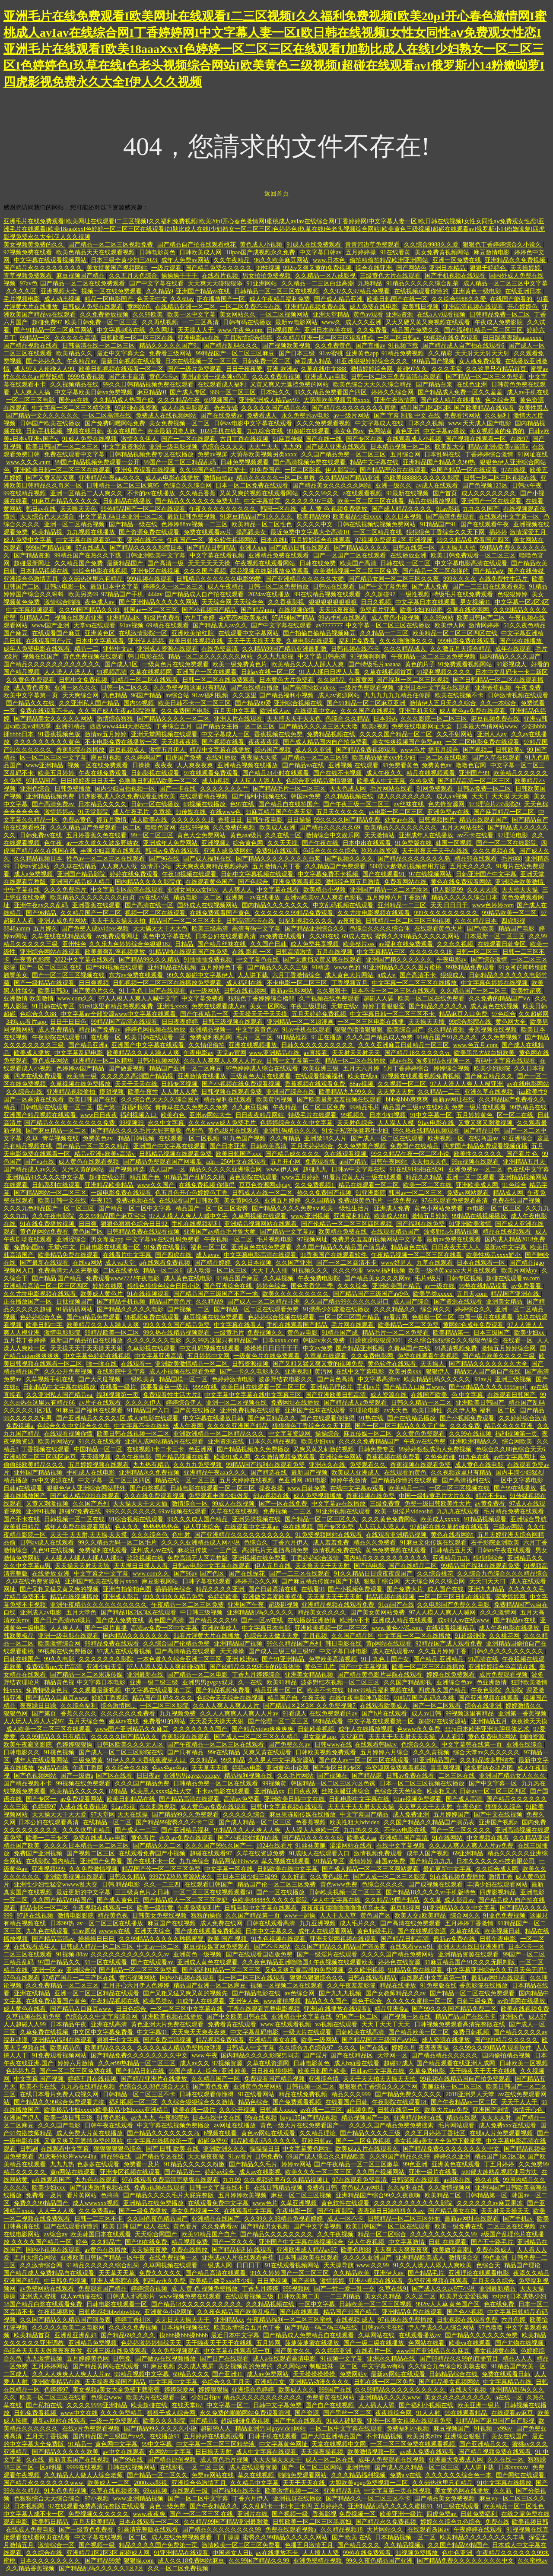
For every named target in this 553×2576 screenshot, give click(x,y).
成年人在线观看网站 (42, 1760)
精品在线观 (462, 2117)
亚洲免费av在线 (449, 812)
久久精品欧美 (352, 2273)
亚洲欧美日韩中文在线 (295, 1799)
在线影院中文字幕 (122, 1371)
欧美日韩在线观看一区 (156, 1037)
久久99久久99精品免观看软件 (493, 2047)
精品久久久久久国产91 (170, 345)
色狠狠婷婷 (513, 594)
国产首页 (446, 493)
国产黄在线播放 (195, 1410)
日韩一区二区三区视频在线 (501, 478)
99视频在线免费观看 (452, 338)
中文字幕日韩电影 (344, 1651)
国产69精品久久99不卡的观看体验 (256, 1667)
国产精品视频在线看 (31, 345)
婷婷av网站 (296, 2164)
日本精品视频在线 (45, 571)
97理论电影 (514, 835)
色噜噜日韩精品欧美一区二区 (159, 781)
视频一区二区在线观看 (156, 913)
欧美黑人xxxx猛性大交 (162, 1791)
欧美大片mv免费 (447, 2110)
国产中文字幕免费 (384, 586)
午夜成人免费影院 (499, 322)
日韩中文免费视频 (84, 680)
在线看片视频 (221, 275)
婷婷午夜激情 (350, 1480)
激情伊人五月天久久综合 (444, 703)
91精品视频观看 (486, 1519)
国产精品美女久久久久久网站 (332, 485)
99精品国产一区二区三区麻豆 (236, 353)
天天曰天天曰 (488, 1581)
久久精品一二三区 (385, 633)
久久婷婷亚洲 (334, 2351)
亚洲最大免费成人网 (457, 2459)
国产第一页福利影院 (125, 1107)
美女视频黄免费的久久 (34, 244)
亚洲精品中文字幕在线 (302, 2016)
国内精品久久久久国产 (511, 656)
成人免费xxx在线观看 (508, 2125)
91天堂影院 (94, 812)
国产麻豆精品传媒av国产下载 (321, 1581)
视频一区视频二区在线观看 (287, 1985)
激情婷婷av (60, 812)
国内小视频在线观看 (188, 1978)
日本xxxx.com (281, 1340)
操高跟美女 (252, 532)
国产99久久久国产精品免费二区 (455, 2009)
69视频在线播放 (205, 804)
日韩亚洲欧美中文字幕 (156, 555)
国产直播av (370, 345)
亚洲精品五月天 (525, 1161)
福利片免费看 (358, 641)
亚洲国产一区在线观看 (492, 501)
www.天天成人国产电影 (480, 423)
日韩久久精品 (128, 1876)
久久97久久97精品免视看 (357, 291)
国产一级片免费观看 (195, 369)
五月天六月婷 (362, 1068)
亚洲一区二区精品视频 (75, 524)
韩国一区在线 (279, 509)
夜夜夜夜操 (264, 742)
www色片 (413, 750)
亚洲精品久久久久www (390, 2397)
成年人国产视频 (429, 1853)
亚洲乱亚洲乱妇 (76, 2335)
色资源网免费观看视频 (396, 1768)
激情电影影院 (63, 1332)
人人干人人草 (339, 1915)
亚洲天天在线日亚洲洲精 (471, 1946)
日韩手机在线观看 (273, 2436)
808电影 (316, 1480)
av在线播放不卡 (278, 2553)
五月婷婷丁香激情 (470, 1923)
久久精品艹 (107, 2242)
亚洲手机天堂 (418, 711)
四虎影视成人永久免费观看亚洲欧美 (128, 796)
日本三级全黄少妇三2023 (125, 260)
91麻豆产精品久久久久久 (66, 501)
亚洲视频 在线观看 (354, 765)
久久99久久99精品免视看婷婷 (284, 2218)
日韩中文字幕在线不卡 (220, 2187)
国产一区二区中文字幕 (199, 2498)
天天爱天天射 (396, 1092)
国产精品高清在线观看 (190, 1799)
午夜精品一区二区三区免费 (310, 1107)
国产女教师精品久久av (396, 1993)
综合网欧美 (518, 1441)
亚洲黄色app (362, 353)
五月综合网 (406, 454)
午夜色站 (470, 1807)
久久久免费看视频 (277, 376)
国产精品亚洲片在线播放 (155, 2079)
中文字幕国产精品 (365, 1814)
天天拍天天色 (430, 1161)
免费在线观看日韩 (507, 2374)
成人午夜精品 (226, 586)
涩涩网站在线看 (352, 1845)
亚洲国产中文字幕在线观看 (148, 1045)
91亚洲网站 (263, 283)
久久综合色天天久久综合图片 (161, 1099)
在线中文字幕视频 (401, 1845)
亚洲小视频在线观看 (377, 2281)
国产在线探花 (248, 1573)
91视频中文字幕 (342, 2358)
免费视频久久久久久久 (99, 2514)
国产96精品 (42, 913)
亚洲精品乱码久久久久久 (261, 1612)
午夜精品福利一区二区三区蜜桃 (290, 2320)
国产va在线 (40, 1161)
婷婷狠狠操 (213, 2389)
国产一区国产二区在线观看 (350, 555)
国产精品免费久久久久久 (219, 268)
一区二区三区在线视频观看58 (213, 1892)
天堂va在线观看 (95, 625)
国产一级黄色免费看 (87, 2529)
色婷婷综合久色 (42, 1317)
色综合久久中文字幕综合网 (102, 2016)
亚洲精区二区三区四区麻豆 (40, 1457)
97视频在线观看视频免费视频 (421, 1076)
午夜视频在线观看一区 (104, 1908)
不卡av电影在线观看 (223, 1791)
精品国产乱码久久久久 (163, 1698)
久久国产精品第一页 (254, 1915)
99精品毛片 (365, 1107)
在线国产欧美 (430, 1395)
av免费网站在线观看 (48, 2288)
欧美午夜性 (143, 1092)
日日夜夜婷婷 (181, 1022)
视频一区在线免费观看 (112, 291)
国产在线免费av (222, 415)
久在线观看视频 (346, 1154)
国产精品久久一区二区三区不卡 (369, 2498)
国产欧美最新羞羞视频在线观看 (340, 1099)
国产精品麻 (368, 1775)
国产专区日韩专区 (338, 1768)
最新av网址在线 (454, 1099)
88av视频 (362, 1084)
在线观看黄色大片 (439, 928)
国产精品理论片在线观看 (394, 470)
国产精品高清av (54, 1939)
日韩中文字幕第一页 (294, 1060)
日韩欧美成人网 (201, 252)
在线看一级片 (119, 1387)
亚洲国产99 (475, 773)
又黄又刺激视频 (48, 1503)
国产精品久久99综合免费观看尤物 (60, 2102)
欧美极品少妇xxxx (358, 516)
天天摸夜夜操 (180, 742)
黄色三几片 (321, 1667)
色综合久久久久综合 (330, 851)
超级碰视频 (283, 1604)
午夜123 (102, 1200)
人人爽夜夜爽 (196, 765)
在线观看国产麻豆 (57, 633)
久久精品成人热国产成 (124, 400)
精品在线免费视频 (304, 2094)
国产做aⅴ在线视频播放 (166, 2358)
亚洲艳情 (359, 2467)
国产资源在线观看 (459, 1301)
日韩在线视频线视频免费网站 (377, 524)
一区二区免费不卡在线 (251, 307)
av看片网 (396, 1317)
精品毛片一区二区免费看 (396, 1332)
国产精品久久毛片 (254, 2164)
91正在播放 (327, 1037)
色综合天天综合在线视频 (231, 1698)
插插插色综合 (174, 1589)
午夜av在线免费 (425, 1441)
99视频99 (132, 1123)
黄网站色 (140, 307)
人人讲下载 (254, 975)
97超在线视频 (36, 1915)
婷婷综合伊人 (185, 1402)
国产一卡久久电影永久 (251, 1371)
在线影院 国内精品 (51, 1861)
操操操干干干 (180, 275)
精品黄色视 (59, 1682)
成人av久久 (195, 2063)
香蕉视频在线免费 (279, 734)
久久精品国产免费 (79, 563)
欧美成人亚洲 (278, 827)
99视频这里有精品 (470, 1713)
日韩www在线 (333, 1744)
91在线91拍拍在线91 (418, 1169)
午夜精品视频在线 (116, 2001)
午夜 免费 (529, 687)
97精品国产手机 (123, 594)
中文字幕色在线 (258, 959)
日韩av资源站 (32, 866)
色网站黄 (380, 431)
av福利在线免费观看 (406, 944)
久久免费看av (97, 2211)
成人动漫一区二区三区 (218, 1270)
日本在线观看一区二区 (150, 2522)
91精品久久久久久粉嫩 (195, 2164)
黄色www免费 (339, 1884)
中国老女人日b (233, 2553)
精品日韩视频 (137, 1138)
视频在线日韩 (86, 431)
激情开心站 (157, 866)
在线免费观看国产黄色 (221, 913)
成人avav (208, 1255)
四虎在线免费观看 (39, 1076)
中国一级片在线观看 (486, 1317)
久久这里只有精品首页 (497, 369)
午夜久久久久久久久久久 (223, 509)
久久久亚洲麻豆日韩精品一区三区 (404, 1045)
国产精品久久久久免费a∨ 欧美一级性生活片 (311, 1208)
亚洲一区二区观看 (471, 1177)
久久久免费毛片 (66, 889)
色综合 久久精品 (348, 718)
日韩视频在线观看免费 (232, 1092)
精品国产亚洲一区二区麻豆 (186, 1068)
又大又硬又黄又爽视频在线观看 (428, 322)
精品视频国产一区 (366, 2117)
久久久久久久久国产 (201, 1729)
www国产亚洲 (51, 625)
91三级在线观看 (459, 2506)
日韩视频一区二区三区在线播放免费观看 (168, 983)
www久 (331, 322)
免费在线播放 (190, 2250)
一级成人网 (218, 2265)
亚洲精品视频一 (211, 1029)
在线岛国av (484, 1138)
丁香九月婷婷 (261, 2288)
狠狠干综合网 (383, 1581)
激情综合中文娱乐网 (333, 835)
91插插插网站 (75, 1309)
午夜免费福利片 (200, 1908)
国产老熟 (305, 2281)
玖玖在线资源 (380, 851)
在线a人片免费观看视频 (502, 2133)
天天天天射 (497, 2117)
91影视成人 (512, 664)
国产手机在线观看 (298, 2421)
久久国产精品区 (353, 1636)
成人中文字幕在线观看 (267, 2452)
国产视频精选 (127, 1169)
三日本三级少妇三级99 (247, 1876)
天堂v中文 (62, 1247)
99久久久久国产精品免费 (348, 819)
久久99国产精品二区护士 (213, 470)
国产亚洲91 (228, 2374)
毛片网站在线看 (392, 788)
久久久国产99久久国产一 (219, 1845)
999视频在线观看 (150, 579)
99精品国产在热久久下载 (88, 555)
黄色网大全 (512, 1022)
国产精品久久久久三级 (278, 967)
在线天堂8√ (187, 2405)
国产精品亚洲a (88, 1045)
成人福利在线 (245, 983)
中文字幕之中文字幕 (102, 1573)
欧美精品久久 (75, 353)
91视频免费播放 (417, 2553)
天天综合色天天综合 (48, 516)
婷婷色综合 (272, 1286)
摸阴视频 (112, 1092)
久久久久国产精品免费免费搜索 (392, 2125)
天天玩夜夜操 (338, 610)
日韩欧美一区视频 (523, 2063)
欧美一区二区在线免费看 (432, 998)
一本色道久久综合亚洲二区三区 (180, 1659)
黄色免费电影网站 (493, 1737)
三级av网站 (508, 1527)
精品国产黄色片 (171, 1301)
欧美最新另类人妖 (172, 431)
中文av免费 (318, 1348)
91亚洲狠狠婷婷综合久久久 (372, 361)
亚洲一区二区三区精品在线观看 (97, 1993)
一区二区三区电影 (31, 400)
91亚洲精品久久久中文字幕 (460, 1908)
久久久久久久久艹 (225, 788)
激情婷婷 (360, 1861)
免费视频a (20, 1426)
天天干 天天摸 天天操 (501, 796)
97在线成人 (92, 547)
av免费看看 (527, 1286)
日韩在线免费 (318, 563)
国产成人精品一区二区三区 (256, 1822)
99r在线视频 (261, 2117)
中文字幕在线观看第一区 (381, 1721)
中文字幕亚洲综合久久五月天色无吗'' (497, 1970)
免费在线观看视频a (291, 2529)
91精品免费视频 (403, 353)
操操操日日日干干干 (272, 1348)
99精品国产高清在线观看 (125, 1022)
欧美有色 (174, 1115)
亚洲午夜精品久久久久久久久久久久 (99, 1604)
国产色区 (213, 1573)
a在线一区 (510, 2397)
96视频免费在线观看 (153, 1317)
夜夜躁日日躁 (39, 1706)
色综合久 (257, 1542)
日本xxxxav (514, 2467)
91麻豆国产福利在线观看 (90, 1410)
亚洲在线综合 (525, 1744)
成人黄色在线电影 (189, 1278)
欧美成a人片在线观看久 (367, 2149)
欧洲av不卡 (355, 1620)
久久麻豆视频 (251, 1107)
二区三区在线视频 (512, 2226)
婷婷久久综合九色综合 (451, 2522)
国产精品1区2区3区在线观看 (139, 1612)
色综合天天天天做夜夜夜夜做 (43, 2351)
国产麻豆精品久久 (489, 1076)
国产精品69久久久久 (129, 2335)
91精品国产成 (340, 1332)
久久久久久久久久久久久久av (131, 1954)
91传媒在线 (191, 812)
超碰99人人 (216, 2428)
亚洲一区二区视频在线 (237, 1402)
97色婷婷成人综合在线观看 (263, 1068)
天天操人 (433, 1364)
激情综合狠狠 (116, 718)
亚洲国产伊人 (22, 2117)
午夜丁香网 (88, 1768)
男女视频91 (476, 602)
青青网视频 (446, 1768)
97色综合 (504, 1014)
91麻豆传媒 (288, 439)
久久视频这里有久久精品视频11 (287, 2180)
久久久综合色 (150, 1535)
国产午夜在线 (321, 843)
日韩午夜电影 (265, 819)
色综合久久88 (39, 1014)
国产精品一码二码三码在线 (322, 2327)
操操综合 (328, 1433)
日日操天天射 (214, 2452)
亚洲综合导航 (529, 1519)
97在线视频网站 (431, 874)
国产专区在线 (365, 439)
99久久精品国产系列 (295, 1643)
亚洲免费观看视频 (298, 882)
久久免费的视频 (235, 827)
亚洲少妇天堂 (105, 1667)
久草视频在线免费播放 (81, 1084)
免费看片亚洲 (378, 610)
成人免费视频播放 (318, 1496)
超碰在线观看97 (212, 1853)
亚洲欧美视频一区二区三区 (332, 1628)
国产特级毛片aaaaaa (375, 664)
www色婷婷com (493, 905)
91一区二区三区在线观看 (253, 1978)
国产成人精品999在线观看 (85, 1496)
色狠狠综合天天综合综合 (48, 2498)
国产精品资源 (33, 555)
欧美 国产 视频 (227, 1939)
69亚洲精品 (469, 1853)
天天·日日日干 (450, 905)
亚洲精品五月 (490, 1721)
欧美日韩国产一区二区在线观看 (389, 2226)
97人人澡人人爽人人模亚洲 (467, 1084)
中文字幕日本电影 (267, 1628)
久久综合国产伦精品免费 (177, 1643)
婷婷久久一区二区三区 (174, 586)
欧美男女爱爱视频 (465, 2296)
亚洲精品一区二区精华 (104, 1060)
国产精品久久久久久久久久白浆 (279, 858)
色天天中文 (152, 299)
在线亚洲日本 (524, 291)
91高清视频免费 (457, 1348)
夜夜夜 (165, 765)
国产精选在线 (270, 1472)
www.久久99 (373, 2265)
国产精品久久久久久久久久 (277, 2234)
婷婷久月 (403, 2047)
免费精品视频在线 (332, 734)
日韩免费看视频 (36, 2413)
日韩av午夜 (527, 485)
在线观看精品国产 (396, 1231)
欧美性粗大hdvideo (355, 1822)
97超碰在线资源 (137, 408)
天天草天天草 (118, 2273)
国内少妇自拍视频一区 (126, 788)
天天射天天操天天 (506, 2211)
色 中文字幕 (468, 1395)
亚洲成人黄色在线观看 (208, 1962)
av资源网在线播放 (522, 2001)
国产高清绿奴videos (310, 687)
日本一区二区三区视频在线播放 (423, 1783)
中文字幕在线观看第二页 (90, 540)
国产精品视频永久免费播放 (254, 1449)
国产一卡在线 (178, 788)
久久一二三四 (163, 1884)
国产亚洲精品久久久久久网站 (159, 602)
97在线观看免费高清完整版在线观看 (171, 2180)
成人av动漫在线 (82, 2296)
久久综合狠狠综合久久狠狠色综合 (454, 1340)
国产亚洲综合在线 (228, 1286)
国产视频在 (333, 1775)
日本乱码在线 (443, 454)
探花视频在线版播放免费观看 (270, 571)
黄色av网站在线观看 (269, 2133)
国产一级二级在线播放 (374, 2343)
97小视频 (98, 2498)
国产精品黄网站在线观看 (107, 2366)
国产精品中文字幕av (288, 1231)
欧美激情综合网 (60, 1643)
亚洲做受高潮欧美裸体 (273, 1597)
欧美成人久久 (297, 2389)
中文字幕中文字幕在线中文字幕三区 (253, 1395)
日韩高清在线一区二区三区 (99, 345)
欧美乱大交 (450, 446)
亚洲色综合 (36, 788)
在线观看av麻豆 (513, 2413)
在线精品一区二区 (108, 1822)
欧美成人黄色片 (102, 1294)
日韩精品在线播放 (128, 501)
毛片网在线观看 (353, 1325)
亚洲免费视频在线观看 (251, 1410)
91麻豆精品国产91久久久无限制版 (470, 1962)
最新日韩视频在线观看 (132, 361)
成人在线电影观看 (186, 408)
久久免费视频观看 (176, 2351)
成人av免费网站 (268, 2374)
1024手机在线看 (222, 431)
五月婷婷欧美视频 (243, 2195)
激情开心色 (529, 2110)
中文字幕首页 (263, 501)
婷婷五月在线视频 (93, 2079)
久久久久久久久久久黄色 (48, 742)
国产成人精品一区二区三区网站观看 (371, 1869)
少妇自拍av (206, 2397)
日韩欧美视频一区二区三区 (346, 1892)
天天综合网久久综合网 (435, 1581)
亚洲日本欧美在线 (329, 330)
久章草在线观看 (326, 1356)
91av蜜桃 (331, 353)
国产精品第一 (183, 2172)
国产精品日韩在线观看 (300, 547)
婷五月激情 (112, 819)
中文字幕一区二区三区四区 (115, 1480)
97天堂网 (103, 1814)
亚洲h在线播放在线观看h (338, 2009)
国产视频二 (478, 750)
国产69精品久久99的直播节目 (460, 2358)
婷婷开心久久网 (257, 1581)
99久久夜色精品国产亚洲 (380, 2560)
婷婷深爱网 (180, 2389)
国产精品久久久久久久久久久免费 (70, 1123)
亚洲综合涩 (81, 1970)
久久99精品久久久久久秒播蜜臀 (162, 1939)
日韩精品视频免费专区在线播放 (152, 454)
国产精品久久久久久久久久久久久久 (52, 664)
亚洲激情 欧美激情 (29, 998)
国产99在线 (129, 2459)
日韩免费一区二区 (267, 361)
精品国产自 (283, 1698)
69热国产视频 (273, 750)
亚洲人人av (493, 734)
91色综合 (514, 1185)
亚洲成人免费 (393, 1208)
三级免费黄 (386, 1503)
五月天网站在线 (463, 827)
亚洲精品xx (269, 1791)
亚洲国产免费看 (102, 1861)
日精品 (185, 944)
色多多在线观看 (99, 2164)
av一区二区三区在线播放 (111, 1923)
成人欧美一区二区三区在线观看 (49, 1729)
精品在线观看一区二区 (369, 1185)
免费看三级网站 (171, 353)
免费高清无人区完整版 (69, 1270)
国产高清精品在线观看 (186, 1651)
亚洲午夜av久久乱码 (42, 905)
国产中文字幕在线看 (157, 283)
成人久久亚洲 (364, 322)
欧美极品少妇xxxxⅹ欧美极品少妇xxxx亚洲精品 (107, 2110)
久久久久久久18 (193, 819)
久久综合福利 (79, 1706)
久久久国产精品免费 (143, 1783)
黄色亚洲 (408, 431)
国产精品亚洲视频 (361, 1348)
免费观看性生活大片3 (172, 1395)
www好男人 (397, 1263)
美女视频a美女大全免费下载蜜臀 (438, 2141)
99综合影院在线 (471, 1022)
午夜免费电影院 (320, 1278)
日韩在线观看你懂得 (207, 2094)
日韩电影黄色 (158, 252)
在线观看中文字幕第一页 (434, 1978)
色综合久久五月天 (227, 2382)
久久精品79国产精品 (393, 1900)
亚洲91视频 (41, 1511)
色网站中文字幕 (171, 2452)
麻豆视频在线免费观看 (214, 1317)
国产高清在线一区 (150, 905)
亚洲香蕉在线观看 (97, 905)
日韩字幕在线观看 (207, 1581)
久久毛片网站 (296, 1775)
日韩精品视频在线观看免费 (176, 1154)
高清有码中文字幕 (257, 928)
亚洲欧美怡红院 (194, 633)
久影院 (514, 1690)
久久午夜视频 (336, 2234)
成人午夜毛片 (132, 812)
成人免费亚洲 (412, 1814)
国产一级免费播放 (144, 2211)
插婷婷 (498, 532)
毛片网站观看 (457, 2125)
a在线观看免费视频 (165, 1263)
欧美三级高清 (211, 928)
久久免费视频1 (315, 1185)
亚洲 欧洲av (282, 369)
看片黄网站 (83, 2195)
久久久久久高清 (76, 338)
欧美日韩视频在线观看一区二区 (122, 369)
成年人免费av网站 (186, 260)
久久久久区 (22, 291)
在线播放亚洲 (409, 555)
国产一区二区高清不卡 (347, 1263)
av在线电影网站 (528, 1084)
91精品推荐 (293, 1037)
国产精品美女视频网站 (450, 2382)
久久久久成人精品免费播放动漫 (180, 2047)
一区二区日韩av (399, 338)
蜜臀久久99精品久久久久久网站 (418, 936)
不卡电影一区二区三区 (298, 983)
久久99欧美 (149, 314)
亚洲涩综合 (72, 1239)
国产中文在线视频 (499, 1814)
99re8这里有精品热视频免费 (116, 1006)
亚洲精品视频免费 (51, 796)
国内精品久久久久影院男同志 (261, 2055)
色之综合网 (501, 400)
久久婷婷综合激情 (523, 1418)
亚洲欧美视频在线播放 (173, 2016)
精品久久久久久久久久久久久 (263, 2397)
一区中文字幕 (318, 2304)
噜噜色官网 (472, 765)
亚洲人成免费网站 (228, 851)
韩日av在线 (41, 509)
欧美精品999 (313, 516)
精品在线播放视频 (433, 501)
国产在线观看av (153, 1962)
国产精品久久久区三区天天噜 (319, 726)
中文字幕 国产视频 (39, 2079)
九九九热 (62, 2164)
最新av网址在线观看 (499, 1978)
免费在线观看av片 (208, 532)
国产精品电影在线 (257, 1993)
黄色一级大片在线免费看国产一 (303, 2125)
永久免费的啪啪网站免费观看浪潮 (246, 2413)
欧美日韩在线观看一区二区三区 (264, 1387)
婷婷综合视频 (452, 1068)
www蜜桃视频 (283, 2001)
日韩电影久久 (22, 1752)
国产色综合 (254, 882)
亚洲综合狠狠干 (467, 2436)
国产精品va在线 (304, 765)
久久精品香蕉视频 (31, 2568)
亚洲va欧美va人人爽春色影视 (324, 897)
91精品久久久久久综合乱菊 (423, 283)
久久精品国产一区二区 (91, 913)
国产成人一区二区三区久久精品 (257, 1737)
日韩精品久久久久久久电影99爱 (219, 579)
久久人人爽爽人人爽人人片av (224, 1060)
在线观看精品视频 (204, 796)
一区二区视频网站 (285, 314)
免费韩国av (29, 1247)
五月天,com (472, 1294)
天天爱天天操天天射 (217, 1721)
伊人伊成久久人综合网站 (442, 2327)
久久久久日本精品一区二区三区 (87, 1845)
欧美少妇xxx (318, 1441)
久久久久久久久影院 (107, 1659)
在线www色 (226, 812)
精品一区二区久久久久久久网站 (211, 656)
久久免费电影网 (373, 1356)
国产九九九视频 (341, 1993)
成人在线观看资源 (254, 2467)
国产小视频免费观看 (468, 1418)
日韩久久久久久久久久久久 (318, 1045)
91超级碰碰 (471, 1636)
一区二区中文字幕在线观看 (347, 2428)
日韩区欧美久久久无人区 (131, 1744)
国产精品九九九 (432, 1861)
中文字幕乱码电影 (79, 1053)
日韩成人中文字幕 (251, 2047)
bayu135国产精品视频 (309, 2117)
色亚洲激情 (493, 1682)
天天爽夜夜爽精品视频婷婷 (212, 866)
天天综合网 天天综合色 (233, 602)
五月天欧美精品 (95, 2522)
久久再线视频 (161, 322)
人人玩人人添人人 (258, 781)
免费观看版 (321, 1161)
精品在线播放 (399, 1985)
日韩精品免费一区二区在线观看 (216, 1783)
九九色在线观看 (48, 1931)
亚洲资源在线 (227, 1441)
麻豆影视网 (405, 1908)
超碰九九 (316, 1169)
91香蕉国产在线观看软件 (334, 1255)
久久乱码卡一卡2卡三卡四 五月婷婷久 (293, 2506)
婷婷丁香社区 (134, 2320)
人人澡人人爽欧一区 (313, 1830)
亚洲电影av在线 (199, 338)
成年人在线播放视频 (366, 1729)
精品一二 (87, 649)
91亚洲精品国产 (435, 1760)
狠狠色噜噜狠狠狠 (359, 1029)
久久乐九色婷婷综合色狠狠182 (130, 944)
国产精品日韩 (483, 1130)
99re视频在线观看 (475, 1161)
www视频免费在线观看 (190, 2296)
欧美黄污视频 (275, 1099)
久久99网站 (438, 617)
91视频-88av (72, 1954)
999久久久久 (460, 579)
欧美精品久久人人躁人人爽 (308, 664)
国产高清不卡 (419, 975)
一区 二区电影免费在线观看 (483, 742)
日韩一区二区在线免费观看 (219, 680)
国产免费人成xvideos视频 (95, 928)
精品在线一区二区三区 (186, 1480)
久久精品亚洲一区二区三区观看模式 (325, 338)
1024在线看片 (274, 1845)
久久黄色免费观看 (31, 680)
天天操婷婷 (526, 268)
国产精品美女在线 (453, 2211)
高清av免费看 (242, 1799)
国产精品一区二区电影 (198, 1674)
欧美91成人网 (233, 1457)
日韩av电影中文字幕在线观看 (254, 423)
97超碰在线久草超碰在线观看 (450, 1527)
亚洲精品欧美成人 (421, 2257)
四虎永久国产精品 (443, 1690)
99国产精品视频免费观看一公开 (98, 462)
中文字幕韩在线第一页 (473, 1744)
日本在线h (274, 540)
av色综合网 (300, 1993)
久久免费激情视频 (94, 1869)
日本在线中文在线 (217, 2117)
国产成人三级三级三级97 (282, 1651)
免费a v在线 (406, 2475)
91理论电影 (365, 1410)
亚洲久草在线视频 (489, 1092)
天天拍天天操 (521, 889)
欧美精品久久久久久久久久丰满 (483, 2537)
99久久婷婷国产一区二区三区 (290, 2273)
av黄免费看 (490, 1503)
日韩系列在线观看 (57, 1185)
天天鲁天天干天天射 (323, 1566)
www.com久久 (76, 998)
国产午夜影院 (336, 2211)
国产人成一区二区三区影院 (390, 1876)
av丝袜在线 (410, 804)
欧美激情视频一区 (372, 2452)
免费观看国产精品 (103, 2288)
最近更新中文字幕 (448, 1869)
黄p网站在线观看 (389, 1643)
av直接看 (316, 1053)
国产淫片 (315, 2055)
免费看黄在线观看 (233, 2024)
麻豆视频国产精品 (81, 275)
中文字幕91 (153, 2032)
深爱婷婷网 (511, 1597)
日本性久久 (276, 392)
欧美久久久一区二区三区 (319, 2172)
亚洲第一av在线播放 (253, 897)
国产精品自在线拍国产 (289, 804)
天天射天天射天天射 (483, 353)
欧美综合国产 (406, 1029)
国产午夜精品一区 (205, 1014)
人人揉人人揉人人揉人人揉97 (84, 1558)
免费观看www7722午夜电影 (123, 1278)
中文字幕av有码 (384, 2366)
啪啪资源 (533, 1737)
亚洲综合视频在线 (299, 703)
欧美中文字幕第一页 (31, 695)
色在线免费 (500, 2304)
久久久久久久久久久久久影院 (414, 2203)
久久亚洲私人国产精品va (60, 1395)
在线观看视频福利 (320, 1076)
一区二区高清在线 (108, 415)
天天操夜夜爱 (150, 2250)
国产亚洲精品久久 (484, 2444)
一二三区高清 (201, 322)
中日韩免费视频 (66, 2281)
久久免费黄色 (334, 345)
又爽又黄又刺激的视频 (324, 1449)
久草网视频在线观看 (260, 1216)
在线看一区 (107, 1037)
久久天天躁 (483, 889)
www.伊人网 (283, 1169)
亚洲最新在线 (146, 1674)
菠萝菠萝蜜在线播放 (313, 2343)
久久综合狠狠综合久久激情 (198, 2102)
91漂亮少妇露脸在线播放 (337, 1309)
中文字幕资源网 (290, 1433)
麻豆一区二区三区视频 (302, 2195)
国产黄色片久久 (95, 990)
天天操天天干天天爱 (60, 1814)
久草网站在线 (377, 2335)
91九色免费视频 (66, 2490)
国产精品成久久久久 (362, 547)
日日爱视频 (273, 2281)
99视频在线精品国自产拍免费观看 (466, 2079)
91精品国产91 (439, 524)
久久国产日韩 (269, 944)
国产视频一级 (291, 2514)
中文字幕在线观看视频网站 (51, 260)
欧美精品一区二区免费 (409, 1325)
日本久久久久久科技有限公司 (496, 1861)
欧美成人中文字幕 (382, 781)
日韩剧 (29, 2149)
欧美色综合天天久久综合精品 (373, 384)
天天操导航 (339, 2265)
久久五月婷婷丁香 (443, 1651)
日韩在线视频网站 (132, 2467)
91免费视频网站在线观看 (330, 1535)
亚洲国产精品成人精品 (81, 882)
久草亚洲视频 (299, 2203)
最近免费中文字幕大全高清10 (310, 532)
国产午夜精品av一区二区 (465, 2102)
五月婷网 (269, 2343)
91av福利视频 (211, 695)
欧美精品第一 (452, 1332)
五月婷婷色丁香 (222, 967)
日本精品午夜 (69, 2024)
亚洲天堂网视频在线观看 (165, 734)
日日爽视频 (95, 983)
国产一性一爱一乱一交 (345, 2288)
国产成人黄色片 (119, 1900)
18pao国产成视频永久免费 (261, 252)
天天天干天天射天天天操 (403, 1737)
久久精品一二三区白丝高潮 (318, 283)
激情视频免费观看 (379, 1853)
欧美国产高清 (359, 563)
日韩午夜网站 (390, 1161)
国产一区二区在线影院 (507, 843)
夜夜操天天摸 (260, 757)
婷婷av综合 (220, 2172)
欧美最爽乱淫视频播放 (116, 952)
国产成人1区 (122, 664)
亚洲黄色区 (101, 633)
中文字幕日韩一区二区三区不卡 (393, 1014)
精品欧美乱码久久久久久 (265, 2141)
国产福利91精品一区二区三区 (484, 330)
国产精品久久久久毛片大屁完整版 (137, 1130)
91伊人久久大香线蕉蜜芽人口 (147, 1760)
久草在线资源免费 (261, 1853)
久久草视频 (279, 1278)
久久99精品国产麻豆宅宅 (113, 1216)
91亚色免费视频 (505, 1915)
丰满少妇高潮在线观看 (111, 851)
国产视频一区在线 (407, 2016)
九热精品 (371, 283)
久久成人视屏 (197, 2366)
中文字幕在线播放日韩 (214, 1418)
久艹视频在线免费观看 (330, 998)
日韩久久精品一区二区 (422, 1402)
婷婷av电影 (248, 1768)
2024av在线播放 (270, 594)
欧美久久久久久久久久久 (296, 1294)
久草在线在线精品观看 (63, 936)
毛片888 (511, 858)
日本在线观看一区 (482, 1263)
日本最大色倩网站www (487, 726)
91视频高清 (112, 672)
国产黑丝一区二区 (348, 2413)
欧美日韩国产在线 (93, 1099)
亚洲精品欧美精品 (110, 1185)
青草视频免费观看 (28, 275)
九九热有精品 (152, 1465)
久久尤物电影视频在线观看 (374, 913)
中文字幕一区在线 (229, 1869)
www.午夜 (204, 2055)
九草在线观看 (435, 1263)
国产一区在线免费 (284, 1503)
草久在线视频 (257, 2475)
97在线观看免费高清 (360, 2180)
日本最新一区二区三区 (495, 936)
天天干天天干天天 (387, 2024)
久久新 (503, 2490)
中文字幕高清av (379, 1379)
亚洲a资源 (400, 314)
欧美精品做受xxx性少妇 (384, 757)
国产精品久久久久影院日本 (147, 547)
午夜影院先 (174, 2117)
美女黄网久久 (243, 1200)
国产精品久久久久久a (438, 1006)
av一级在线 (440, 1286)
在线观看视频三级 (250, 2296)
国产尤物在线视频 (520, 2343)
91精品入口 (36, 617)
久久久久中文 (315, 524)
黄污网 (324, 1371)
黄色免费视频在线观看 (94, 656)
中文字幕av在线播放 (339, 1503)
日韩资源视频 (251, 1364)
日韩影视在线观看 (156, 773)
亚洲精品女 (270, 2382)
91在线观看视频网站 (293, 2265)
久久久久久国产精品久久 (275, 408)
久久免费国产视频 (362, 1146)
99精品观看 (329, 1721)
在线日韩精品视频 (279, 2187)
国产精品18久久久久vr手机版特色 (431, 1892)
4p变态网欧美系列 (244, 617)
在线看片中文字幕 (128, 1255)
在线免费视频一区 (174, 2257)
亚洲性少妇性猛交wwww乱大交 (56, 1884)
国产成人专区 (189, 392)
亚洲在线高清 (110, 2024)
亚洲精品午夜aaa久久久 (111, 478)
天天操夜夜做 (207, 2156)
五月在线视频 (335, 952)
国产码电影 (370, 1566)
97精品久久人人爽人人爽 (248, 1830)
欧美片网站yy (520, 1270)
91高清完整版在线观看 (149, 2529)
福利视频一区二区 (134, 2102)
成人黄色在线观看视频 (89, 1161)
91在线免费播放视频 (48, 1224)
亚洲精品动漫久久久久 (320, 2382)
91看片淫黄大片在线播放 (207, 1636)
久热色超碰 (441, 1457)
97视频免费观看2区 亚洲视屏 (394, 540)
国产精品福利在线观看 (243, 2250)
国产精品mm (258, 610)
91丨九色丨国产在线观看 (153, 990)
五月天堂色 (82, 1612)
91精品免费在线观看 (416, 1970)
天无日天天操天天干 (183, 2320)
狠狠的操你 (207, 1915)
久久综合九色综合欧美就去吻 (448, 2366)
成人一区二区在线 (330, 2459)
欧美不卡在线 (326, 1690)
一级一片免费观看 (115, 2421)
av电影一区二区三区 (397, 812)
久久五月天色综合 (134, 275)
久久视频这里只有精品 (462, 1472)
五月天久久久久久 (341, 812)
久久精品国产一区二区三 (474, 990)
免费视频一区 (358, 2514)
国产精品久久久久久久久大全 (489, 1364)
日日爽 (89, 1224)
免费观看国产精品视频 (275, 2079)
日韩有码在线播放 (248, 322)
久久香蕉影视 (287, 602)
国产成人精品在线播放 (451, 400)
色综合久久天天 (224, 446)
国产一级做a (76, 1775)
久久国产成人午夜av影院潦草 (118, 711)
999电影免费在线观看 (467, 641)
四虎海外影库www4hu (68, 2156)
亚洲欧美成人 (220, 1628)
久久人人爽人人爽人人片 (227, 1706)
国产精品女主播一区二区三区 (236, 726)
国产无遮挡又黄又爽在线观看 (323, 959)
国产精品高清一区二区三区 (475, 781)
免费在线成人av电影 (100, 1838)
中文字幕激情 (407, 2242)
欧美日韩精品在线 (132, 1799)
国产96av (185, 1573)
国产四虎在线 (174, 1255)
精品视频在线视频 (391, 1597)
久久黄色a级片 (330, 1876)
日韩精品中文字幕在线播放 (60, 1387)
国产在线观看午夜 (486, 524)
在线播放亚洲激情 (312, 1620)
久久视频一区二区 (403, 1084)
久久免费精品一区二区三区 (63, 1985)
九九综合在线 (266, 431)
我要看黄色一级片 (165, 1387)
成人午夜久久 (385, 773)
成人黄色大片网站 (350, 975)
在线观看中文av (316, 711)
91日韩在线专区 (54, 1006)
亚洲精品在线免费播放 (154, 2203)
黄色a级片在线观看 (234, 1130)
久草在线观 (466, 1931)
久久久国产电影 (60, 2125)
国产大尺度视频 (100, 1379)
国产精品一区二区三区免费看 (486, 376)
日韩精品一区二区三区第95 (123, 485)
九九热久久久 (362, 1830)
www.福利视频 (386, 1270)
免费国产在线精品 (415, 1146)
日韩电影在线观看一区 (110, 1247)
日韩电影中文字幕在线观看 (261, 1908)
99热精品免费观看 (471, 967)
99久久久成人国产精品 (198, 1519)
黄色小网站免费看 (439, 1208)
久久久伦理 (349, 1270)
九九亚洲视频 (318, 1923)
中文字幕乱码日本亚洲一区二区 (122, 516)
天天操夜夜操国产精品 (116, 2382)
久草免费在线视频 (45, 2032)
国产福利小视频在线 (260, 796)
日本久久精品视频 (273, 1441)
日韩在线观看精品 (373, 1978)
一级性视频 (415, 594)
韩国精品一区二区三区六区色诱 (334, 1783)
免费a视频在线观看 (160, 2187)
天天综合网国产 (157, 2234)
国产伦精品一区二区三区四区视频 (347, 1224)
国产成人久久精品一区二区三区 (418, 2467)
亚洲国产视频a (499, 1822)
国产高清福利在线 (467, 1480)
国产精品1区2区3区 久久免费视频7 (310, 1706)
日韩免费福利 (480, 2514)
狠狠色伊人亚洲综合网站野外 (87, 1488)
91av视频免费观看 (418, 1799)
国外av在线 (74, 400)
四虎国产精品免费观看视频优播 (486, 1146)
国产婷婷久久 (45, 361)
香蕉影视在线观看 (186, 1737)
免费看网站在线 (406, 882)
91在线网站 (448, 1838)
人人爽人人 (238, 889)
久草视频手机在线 (50, 1379)
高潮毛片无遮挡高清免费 (276, 1550)
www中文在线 (79, 2413)
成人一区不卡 (346, 2218)
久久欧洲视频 (367, 1970)
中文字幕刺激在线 (122, 330)
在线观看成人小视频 (415, 439)
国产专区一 (42, 1799)
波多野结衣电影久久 (286, 1379)
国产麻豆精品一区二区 (505, 812)
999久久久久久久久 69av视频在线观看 (156, 1511)
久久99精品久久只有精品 (54, 1737)
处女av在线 (400, 819)
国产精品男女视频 (266, 2226)
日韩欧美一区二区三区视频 (376, 2304)
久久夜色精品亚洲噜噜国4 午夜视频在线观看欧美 (308, 1962)
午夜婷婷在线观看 (479, 2529)
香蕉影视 (324, 2514)
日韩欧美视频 (317, 1729)
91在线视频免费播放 (458, 1876)
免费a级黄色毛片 (361, 1200)
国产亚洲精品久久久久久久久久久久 (243, 1535)
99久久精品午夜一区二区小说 (411, 1154)
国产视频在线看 (224, 742)
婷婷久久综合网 (393, 392)
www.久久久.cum (29, 462)
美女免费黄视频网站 (443, 252)
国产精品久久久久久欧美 (66, 2452)
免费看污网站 (463, 415)
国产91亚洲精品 (284, 1659)
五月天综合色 (87, 1721)
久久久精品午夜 (180, 400)
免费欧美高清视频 (333, 1659)
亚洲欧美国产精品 (397, 1286)
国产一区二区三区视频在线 (69, 975)
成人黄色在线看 (25, 2009)
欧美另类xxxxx (433, 1294)
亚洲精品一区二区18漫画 (301, 1022)
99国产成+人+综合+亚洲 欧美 (208, 2071)
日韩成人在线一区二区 (263, 1193)
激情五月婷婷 (430, 1216)
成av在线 (401, 1060)
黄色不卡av (164, 376)
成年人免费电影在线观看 (37, 649)
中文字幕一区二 (229, 2405)
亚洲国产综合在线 (291, 1092)
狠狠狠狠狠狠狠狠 (333, 602)
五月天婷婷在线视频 (247, 1480)
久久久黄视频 (432, 1752)
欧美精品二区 (444, 2195)
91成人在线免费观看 (314, 244)
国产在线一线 (324, 439)
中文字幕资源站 (125, 446)
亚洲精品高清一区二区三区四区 (46, 1286)
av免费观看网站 (82, 1799)
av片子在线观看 (101, 1402)
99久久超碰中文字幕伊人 (201, 975)
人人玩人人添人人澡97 (34, 1721)
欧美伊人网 (451, 625)
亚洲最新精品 (498, 2288)
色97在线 (243, 804)
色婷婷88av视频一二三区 (195, 524)
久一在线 (251, 1682)
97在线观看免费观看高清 (455, 1200)
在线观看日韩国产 (512, 1395)
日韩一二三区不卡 (99, 2218)
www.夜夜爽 (150, 2514)
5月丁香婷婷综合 (407, 1068)
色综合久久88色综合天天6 (511, 1449)
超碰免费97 (47, 322)
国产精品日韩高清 (406, 1939)
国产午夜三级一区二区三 (357, 804)
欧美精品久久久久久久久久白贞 (93, 897)
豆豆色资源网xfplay (265, 1185)
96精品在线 (54, 1768)
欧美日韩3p (54, 990)
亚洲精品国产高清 (404, 1838)
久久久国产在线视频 (368, 711)
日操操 (142, 765)
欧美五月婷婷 (57, 773)
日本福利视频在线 (186, 2327)
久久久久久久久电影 (155, 1340)
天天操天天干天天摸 (261, 1014)
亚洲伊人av (389, 2273)
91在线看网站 (257, 2094)
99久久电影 (60, 1659)
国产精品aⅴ (489, 571)
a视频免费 (360, 2110)
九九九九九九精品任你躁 (398, 695)
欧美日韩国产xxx (239, 1154)
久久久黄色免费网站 (390, 1519)
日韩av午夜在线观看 (505, 1550)
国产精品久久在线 (31, 703)
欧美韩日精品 (22, 1527)
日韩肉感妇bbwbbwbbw (110, 2312)
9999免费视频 (87, 376)
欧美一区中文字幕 (192, 314)
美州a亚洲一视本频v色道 (215, 376)
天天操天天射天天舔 (83, 1566)
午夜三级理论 (309, 1006)
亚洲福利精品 (353, 1216)
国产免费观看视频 (298, 2102)
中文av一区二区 (159, 1946)
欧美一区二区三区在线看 (371, 501)
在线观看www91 (412, 1946)
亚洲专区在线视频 (156, 571)
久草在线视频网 (152, 672)
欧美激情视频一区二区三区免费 (356, 571)
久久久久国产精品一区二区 (396, 734)
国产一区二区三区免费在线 (76, 2071)
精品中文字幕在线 (375, 462)
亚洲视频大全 (60, 291)
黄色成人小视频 (262, 244)
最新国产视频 (310, 1472)
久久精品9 (159, 291)
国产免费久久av (290, 1744)
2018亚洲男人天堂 (471, 2094)
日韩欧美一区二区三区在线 (138, 338)
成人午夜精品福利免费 (280, 299)
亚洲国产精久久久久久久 (400, 959)
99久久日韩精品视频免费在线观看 (149, 384)
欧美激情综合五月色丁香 (248, 2327)
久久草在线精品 (76, 866)
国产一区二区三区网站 (313, 2467)
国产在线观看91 (384, 874)
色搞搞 (111, 2195)
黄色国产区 (89, 1231)
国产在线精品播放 (255, 687)
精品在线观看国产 (484, 819)
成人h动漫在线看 (357, 2063)
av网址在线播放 (235, 2125)
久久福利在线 (407, 2187)
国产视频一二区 (189, 1309)
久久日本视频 (404, 516)
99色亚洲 (416, 2164)
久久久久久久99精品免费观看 (294, 913)
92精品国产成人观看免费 (450, 1643)
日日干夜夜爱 (245, 369)
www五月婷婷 (300, 1177)
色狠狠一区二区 (434, 1317)
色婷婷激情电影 (234, 1379)
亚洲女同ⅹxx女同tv (193, 889)
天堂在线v (345, 1006)
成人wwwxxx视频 (97, 2203)
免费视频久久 (266, 1332)
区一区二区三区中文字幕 (54, 757)
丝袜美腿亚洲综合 (346, 1791)
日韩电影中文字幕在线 (360, 1799)
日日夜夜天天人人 (457, 1247)
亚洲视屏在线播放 (298, 2498)
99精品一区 (36, 338)
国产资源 (308, 2413)
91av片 (484, 1379)
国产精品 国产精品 (57, 1278)
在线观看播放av (420, 2335)
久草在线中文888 (324, 369)
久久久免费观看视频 (324, 423)
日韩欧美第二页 (299, 2296)
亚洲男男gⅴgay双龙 (208, 1682)
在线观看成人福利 (222, 384)
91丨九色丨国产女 (386, 1659)
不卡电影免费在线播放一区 (122, 742)
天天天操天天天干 (278, 2459)
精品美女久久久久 (323, 1612)
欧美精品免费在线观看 (69, 1255)
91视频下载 (403, 345)
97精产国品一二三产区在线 (79, 1978)
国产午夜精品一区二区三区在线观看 (216, 1744)
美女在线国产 (126, 431)
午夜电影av (452, 959)
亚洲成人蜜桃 (39, 2296)
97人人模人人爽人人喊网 (443, 1612)
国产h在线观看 (300, 2312)
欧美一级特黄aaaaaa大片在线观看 (453, 1270)
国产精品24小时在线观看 (276, 773)
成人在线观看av (394, 1651)
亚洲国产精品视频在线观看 (40, 1115)
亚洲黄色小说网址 (169, 2312)
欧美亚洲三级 (321, 1068)
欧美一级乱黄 (156, 1908)
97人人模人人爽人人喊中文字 (139, 998)
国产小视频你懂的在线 (249, 1838)
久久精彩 (440, 353)
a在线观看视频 (363, 493)
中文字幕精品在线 (508, 2382)
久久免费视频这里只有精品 (190, 687)
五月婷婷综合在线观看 (321, 540)
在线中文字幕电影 (361, 1371)
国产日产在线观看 (225, 2358)
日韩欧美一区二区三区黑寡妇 (313, 2522)
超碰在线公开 (108, 1177)
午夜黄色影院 (33, 959)
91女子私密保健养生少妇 (356, 1130)
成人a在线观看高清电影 (285, 2358)
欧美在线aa (363, 1076)
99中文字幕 (158, 2444)
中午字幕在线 (22, 889)
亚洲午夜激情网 (396, 400)
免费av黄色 (78, 819)
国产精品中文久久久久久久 (43, 415)
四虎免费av (442, 2514)
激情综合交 (464, 2257)
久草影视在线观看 (152, 1348)
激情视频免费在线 (338, 1550)
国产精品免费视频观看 (367, 750)
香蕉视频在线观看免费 (316, 1084)
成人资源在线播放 (447, 2040)
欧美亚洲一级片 (480, 2405)
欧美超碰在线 (150, 2405)
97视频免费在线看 (28, 252)
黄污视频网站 (138, 1978)
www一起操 (300, 1915)
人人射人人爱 (180, 1092)
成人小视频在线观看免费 (183, 1371)
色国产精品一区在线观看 (465, 470)
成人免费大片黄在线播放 (90, 2133)
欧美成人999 (391, 1216)
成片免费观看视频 (504, 1674)
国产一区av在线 (263, 1620)
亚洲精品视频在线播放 (248, 765)
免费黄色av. (99, 1138)
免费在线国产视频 (517, 1200)
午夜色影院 (487, 1690)
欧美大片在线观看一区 (157, 2397)
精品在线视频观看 (432, 773)
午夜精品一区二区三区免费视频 (434, 656)
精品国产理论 (523, 2265)
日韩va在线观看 (334, 586)
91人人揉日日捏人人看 (330, 672)
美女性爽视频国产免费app (407, 742)
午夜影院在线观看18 (60, 1037)
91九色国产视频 (245, 1138)
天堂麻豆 (353, 1737)
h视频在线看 (220, 2133)
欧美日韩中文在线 (63, 1200)
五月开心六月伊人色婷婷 (137, 1985)
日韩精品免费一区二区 (501, 314)
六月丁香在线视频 (245, 439)
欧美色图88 (356, 2250)
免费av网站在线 (213, 2475)
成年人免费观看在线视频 (392, 2459)
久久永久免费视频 (134, 2327)
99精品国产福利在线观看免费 (266, 1465)
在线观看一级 (191, 2490)
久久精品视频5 (404, 2545)
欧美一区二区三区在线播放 (429, 1667)
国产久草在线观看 (497, 757)
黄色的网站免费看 (45, 1231)
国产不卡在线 (22, 1519)
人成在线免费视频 (84, 1807)
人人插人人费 (321, 2553)
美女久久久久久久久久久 (459, 2397)
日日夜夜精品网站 (260, 1115)
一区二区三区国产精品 (350, 1317)
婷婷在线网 (108, 1286)
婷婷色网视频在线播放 (156, 1029)
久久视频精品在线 (75, 384)
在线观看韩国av (376, 1744)
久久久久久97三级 (310, 501)
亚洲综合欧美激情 (520, 882)
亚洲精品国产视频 (239, 1643)
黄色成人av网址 (363, 2187)
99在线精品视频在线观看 (328, 594)
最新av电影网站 (297, 322)
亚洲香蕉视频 (494, 687)
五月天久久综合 (494, 2281)
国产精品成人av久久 (220, 625)
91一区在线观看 (107, 1962)
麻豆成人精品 (314, 361)
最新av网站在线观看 (398, 2374)
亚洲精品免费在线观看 (279, 555)
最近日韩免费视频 (192, 516)
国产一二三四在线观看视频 (489, 586)
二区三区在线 (458, 1775)
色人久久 (128, 1527)
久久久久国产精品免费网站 (398, 1954)
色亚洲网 (201, 1449)
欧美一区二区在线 (428, 1185)
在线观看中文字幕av (252, 1527)
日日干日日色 (69, 1022)
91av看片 (240, 2156)
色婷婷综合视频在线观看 (282, 1317)
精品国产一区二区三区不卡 (186, 921)
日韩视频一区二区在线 (75, 1519)
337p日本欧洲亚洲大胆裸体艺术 (488, 1729)
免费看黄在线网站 (331, 2397)
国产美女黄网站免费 (378, 1612)
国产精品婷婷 (213, 1263)
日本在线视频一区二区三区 (202, 361)
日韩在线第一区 (415, 547)
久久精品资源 (447, 1029)
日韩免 (123, 2358)
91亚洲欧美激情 (471, 1224)
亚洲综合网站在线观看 (51, 952)
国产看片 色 (523, 1154)
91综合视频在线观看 (137, 1519)
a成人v (387, 975)
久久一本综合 (499, 703)
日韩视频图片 (438, 819)
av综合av (55, 2234)
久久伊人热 (462, 1410)
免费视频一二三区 (288, 1511)
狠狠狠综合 (489, 1558)
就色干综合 (368, 2001)
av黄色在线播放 (106, 2250)
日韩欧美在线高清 (361, 2032)
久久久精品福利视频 (359, 2475)
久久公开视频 (238, 2110)
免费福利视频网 (212, 1037)
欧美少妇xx (530, 1332)
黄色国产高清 (167, 1620)
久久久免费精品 (122, 2413)
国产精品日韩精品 (212, 547)
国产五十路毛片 (493, 2242)
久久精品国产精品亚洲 (350, 478)
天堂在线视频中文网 (339, 2444)
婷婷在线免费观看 (135, 874)
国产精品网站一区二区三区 (51, 1193)
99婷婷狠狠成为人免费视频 (436, 1449)
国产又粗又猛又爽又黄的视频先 (186, 1993)
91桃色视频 (60, 1752)
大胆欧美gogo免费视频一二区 (369, 2483)
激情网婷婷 (485, 625)
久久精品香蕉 (198, 493)
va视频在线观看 (337, 2024)
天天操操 (233, 1651)
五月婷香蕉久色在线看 (97, 835)
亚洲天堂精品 (332, 314)
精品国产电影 (517, 928)
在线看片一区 (375, 2351)
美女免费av (349, 431)
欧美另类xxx (405, 1371)
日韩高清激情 (295, 952)
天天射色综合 (356, 1123)
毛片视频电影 (22, 299)
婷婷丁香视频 (111, 1698)
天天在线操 (133, 1814)
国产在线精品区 (353, 2055)
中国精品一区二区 (99, 1449)
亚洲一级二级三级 (155, 1682)
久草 (33, 1138)
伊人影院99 (341, 470)
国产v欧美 (481, 928)
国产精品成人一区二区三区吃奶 (186, 1900)
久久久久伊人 (144, 1402)
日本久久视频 (427, 423)
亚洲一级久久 (394, 485)
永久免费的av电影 (306, 415)
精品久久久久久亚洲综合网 (226, 1169)
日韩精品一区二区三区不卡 (140, 2094)
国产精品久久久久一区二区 (174, 718)
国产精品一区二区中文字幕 (136, 1208)
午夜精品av (82, 361)
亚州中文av (118, 649)
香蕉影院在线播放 (81, 750)
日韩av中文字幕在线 (359, 1169)
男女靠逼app (107, 1239)
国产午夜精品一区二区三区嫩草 (357, 2164)
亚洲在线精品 (33, 1993)
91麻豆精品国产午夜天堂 (279, 812)
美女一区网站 (269, 1006)
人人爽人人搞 (33, 392)
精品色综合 (254, 2102)
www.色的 (347, 967)
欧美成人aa (361, 1838)
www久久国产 (156, 1185)
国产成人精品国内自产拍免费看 (326, 742)
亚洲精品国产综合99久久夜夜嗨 (379, 2195)
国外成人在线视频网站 (208, 905)
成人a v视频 (452, 796)
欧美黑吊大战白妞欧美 (485, 1053)
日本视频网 (30, 2506)
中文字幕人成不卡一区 (34, 2514)
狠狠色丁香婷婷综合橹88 (262, 998)
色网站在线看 (427, 2343)
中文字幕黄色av (258, 1029)
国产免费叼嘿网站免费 (116, 423)
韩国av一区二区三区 (151, 610)
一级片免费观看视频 (367, 687)
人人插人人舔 (377, 2405)
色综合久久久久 (384, 1884)
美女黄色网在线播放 (463, 2490)
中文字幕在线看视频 (218, 555)
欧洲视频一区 (447, 1138)
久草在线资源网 (469, 610)
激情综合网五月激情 (353, 882)
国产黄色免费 (212, 2086)
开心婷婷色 (523, 307)
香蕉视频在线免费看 (394, 1457)
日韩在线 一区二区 (406, 563)
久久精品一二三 (440, 1092)
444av (155, 594)
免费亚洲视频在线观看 (438, 2281)
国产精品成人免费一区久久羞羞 (461, 392)
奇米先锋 (226, 408)
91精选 (321, 967)
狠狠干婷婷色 (489, 268)
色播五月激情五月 (310, 2545)
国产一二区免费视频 (364, 2141)
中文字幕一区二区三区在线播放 (389, 625)
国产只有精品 (186, 1752)
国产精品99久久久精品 (150, 959)
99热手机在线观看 (343, 617)
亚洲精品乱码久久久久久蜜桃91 (391, 2506)
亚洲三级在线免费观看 (117, 2351)
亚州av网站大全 (211, 1115)
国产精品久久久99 (213, 1620)
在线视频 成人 (355, 2320)
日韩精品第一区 (487, 2195)
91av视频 (131, 625)
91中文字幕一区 (432, 1115)
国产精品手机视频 (122, 1301)
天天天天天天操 (210, 563)
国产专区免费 (336, 1527)
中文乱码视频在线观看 (344, 905)
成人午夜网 (189, 1426)
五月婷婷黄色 (475, 1115)
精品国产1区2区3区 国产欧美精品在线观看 (457, 408)
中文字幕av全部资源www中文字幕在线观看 (119, 1014)
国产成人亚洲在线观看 (336, 446)
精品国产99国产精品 (351, 2312)
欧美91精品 (283, 1682)
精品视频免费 (191, 2242)
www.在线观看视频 (286, 2024)
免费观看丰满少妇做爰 (219, 1496)
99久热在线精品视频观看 (427, 1130)
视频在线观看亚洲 (79, 617)
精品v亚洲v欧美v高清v (499, 446)
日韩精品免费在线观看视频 (144, 1231)
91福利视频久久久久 (444, 672)
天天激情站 (380, 835)
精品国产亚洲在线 (516, 1294)
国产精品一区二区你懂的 (436, 571)
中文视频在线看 (489, 1838)
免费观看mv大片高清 (54, 1667)
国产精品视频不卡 (28, 1783)
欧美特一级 (83, 1076)
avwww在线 (115, 1931)
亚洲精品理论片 (332, 1387)
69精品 (119, 1791)
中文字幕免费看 (203, 998)
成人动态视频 (63, 299)
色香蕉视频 (311, 1822)
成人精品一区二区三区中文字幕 (505, 283)
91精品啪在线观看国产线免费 (189, 952)
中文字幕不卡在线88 (142, 1426)
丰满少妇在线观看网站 (498, 1884)
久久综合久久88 (127, 1768)
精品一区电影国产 (110, 299)
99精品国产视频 (434, 361)
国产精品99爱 (253, 703)
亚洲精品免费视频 (93, 2343)
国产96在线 (165, 858)
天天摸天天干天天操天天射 (87, 1348)
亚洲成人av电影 (326, 376)
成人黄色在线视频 (495, 1006)
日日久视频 (377, 602)
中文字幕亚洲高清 (159, 1356)
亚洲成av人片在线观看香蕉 (239, 2257)
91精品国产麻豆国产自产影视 (496, 2421)
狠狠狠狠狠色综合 (118, 2149)
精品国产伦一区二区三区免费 (162, 1869)
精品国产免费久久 (416, 330)
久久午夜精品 (232, 260)
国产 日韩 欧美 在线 (173, 2149)
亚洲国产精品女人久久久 (513, 1775)
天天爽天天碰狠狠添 (216, 283)
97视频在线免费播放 (406, 2320)
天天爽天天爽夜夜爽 (200, 2032)
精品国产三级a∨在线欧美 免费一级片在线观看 (444, 1107)
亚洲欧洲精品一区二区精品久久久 (219, 1433)
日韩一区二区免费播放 (279, 586)
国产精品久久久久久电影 (131, 1309)
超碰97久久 (413, 369)
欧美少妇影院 (493, 1068)
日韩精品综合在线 (454, 2374)
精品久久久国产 (327, 2001)
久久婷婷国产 (144, 757)
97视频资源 (228, 2063)
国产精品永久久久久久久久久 (43, 268)
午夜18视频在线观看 (190, 874)
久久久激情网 (499, 1612)
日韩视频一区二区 (311, 2086)
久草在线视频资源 (116, 2490)
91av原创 (84, 1931)
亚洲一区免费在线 (457, 260)
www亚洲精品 (45, 765)
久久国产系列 (92, 1503)
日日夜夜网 (303, 1791)
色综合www (107, 2397)
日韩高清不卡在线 (251, 921)
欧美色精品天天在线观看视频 (96, 252)
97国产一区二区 (358, 2016)
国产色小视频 (466, 2312)
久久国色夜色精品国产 (158, 2218)
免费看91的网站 (165, 1721)
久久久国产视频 (206, 571)
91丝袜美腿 (311, 1845)
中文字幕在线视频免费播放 (174, 2125)
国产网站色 (411, 268)
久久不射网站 (455, 734)
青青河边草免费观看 (373, 244)
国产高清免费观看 (451, 516)
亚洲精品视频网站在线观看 (261, 1224)
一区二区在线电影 (445, 757)
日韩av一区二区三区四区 (494, 1791)
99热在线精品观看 (484, 1286)
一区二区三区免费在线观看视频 (413, 2444)
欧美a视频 (375, 726)
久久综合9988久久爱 (432, 244)
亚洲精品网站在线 (419, 2117)
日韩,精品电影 (121, 1884)
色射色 (195, 1130)
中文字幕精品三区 (382, 952)
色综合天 (489, 2265)
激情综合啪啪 (63, 602)
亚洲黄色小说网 (288, 1768)
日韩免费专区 (377, 1449)
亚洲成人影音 (122, 1597)
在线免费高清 (220, 649)
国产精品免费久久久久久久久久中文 (140, 2055)
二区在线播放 (122, 1270)
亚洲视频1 (298, 1371)
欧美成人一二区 (109, 2483)
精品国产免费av (100, 1029)
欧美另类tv (158, 2001)
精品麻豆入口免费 (464, 1014)
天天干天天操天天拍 (119, 921)
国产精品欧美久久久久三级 (499, 1356)
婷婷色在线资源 (400, 1962)
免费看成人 (263, 415)
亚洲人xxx (253, 547)
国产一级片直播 (107, 1628)
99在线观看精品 (467, 2413)
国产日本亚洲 (229, 1146)
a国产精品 (354, 1161)
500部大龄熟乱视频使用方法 (408, 866)
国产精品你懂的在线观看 (405, 1480)
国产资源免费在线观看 (150, 532)
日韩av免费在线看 (411, 1775)
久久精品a (204, 1760)
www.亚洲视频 (311, 1216)
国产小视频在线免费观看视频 (242, 1084)
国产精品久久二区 (158, 1845)
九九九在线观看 (459, 1511)
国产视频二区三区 (92, 1853)
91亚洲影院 (371, 1193)
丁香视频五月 (350, 983)
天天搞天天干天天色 (295, 718)
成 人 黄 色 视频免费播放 (335, 509)
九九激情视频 (45, 2358)
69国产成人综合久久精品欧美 (326, 2156)
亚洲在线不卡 (146, 540)
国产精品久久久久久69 (330, 827)
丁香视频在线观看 (46, 1449)
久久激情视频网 (450, 2187)
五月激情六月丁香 (277, 866)
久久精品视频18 (343, 2529)
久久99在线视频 (471, 1433)
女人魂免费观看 (481, 361)
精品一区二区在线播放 (356, 1060)
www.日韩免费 (307, 1488)
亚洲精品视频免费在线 (316, 307)
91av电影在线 (436, 1123)
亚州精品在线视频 (173, 967)
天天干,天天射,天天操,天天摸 (89, 1535)
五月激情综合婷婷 (249, 338)
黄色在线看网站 (453, 1535)
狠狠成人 (453, 975)
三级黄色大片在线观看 (391, 275)
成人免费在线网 (222, 1923)
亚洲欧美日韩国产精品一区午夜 (103, 2257)
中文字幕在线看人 (239, 1325)
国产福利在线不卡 (237, 2490)
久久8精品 (332, 680)
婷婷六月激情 (76, 2063)
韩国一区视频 (454, 843)
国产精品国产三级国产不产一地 (216, 1294)
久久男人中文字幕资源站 (282, 1760)
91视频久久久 (311, 1270)
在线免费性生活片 (504, 579)
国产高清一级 (166, 563)
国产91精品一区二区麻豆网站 (54, 330)
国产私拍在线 (45, 2405)
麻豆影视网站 (161, 1581)
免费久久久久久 (161, 2273)
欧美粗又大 (442, 1791)
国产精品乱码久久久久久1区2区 (102, 2568)
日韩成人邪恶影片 (132, 2296)
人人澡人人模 (397, 1123)
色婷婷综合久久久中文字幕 (297, 1123)
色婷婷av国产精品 (81, 1068)
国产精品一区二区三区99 (315, 757)
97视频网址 (313, 1239)
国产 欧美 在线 (352, 2537)
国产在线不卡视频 (338, 773)
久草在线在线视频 (235, 1511)
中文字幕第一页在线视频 (398, 2490)
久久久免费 (466, 1426)
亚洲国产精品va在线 (204, 291)
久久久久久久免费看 (129, 1713)
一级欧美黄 (141, 1379)
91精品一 (80, 2444)
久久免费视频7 (501, 1037)
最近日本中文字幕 (115, 586)
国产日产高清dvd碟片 (63, 1620)
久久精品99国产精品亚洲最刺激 (285, 649)
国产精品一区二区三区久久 (322, 1519)
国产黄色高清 (336, 1379)
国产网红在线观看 (521, 2475)
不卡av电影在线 (406, 1830)
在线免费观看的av (334, 1713)
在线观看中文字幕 (66, 2149)
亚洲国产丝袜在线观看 (316, 1410)
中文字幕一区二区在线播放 (415, 1636)
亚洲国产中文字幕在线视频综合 (302, 2242)
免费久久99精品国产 (42, 2203)
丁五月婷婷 (500, 2164)
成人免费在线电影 (375, 307)
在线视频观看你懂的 (422, 291)
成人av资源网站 (340, 695)
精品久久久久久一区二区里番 (276, 478)
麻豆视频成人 (128, 750)
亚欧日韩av (317, 2141)
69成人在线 (357, 936)
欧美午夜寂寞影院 (28, 1744)
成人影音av (460, 1900)
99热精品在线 (529, 1107)
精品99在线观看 (476, 858)
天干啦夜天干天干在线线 (436, 851)
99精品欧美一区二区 (510, 913)
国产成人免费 (431, 586)
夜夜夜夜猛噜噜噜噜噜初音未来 (344, 1908)
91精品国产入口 (149, 1410)
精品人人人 (518, 2358)
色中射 (182, 1535)
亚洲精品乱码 (343, 2490)
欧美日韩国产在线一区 (398, 299)
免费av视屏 (212, 454)
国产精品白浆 (435, 384)
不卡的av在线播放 (152, 493)
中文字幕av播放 (445, 431)
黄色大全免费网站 (202, 835)
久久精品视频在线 (350, 796)
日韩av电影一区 (66, 586)
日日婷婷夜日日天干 (88, 781)
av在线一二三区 (322, 2110)
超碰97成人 (399, 2063)
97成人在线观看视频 (125, 1651)
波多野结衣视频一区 (444, 1060)
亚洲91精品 (71, 726)
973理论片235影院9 (495, 804)
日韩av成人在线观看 (48, 1542)
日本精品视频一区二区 (401, 446)
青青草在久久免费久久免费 (192, 1107)
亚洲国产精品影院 (82, 874)
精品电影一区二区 (198, 897)
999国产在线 (335, 2389)
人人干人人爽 (57, 2211)
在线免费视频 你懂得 (207, 1185)
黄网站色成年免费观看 (474, 1325)
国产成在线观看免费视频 (209, 1931)
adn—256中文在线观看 (237, 1161)
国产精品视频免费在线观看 (495, 2452)
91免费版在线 (414, 843)
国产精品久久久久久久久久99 (222, 2529)
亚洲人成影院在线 (116, 2281)
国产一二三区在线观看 (300, 1573)
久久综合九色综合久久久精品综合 (502, 1573)
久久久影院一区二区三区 (434, 718)
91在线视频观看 (149, 1294)
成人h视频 (216, 781)
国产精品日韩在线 (141, 2071)
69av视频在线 (272, 1496)
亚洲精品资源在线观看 (469, 1954)
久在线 (36, 2459)
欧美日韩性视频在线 (196, 641)
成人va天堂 (121, 1263)
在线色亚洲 (473, 384)
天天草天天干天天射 (335, 1597)
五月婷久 (46, 928)
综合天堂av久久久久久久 (487, 1752)
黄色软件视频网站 (233, 540)
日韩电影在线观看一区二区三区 (213, 1488)
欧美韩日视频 (421, 307)
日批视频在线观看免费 (468, 2320)
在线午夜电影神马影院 (360, 1698)
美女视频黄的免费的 (498, 431)
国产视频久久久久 (350, 858)
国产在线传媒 (527, 571)
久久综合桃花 (436, 1573)
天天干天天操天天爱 (255, 641)
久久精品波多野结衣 (488, 1760)
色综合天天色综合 (399, 1791)
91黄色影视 (113, 2117)
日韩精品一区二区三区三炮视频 (408, 921)
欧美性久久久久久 (479, 1154)
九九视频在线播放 (92, 532)
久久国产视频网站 (381, 2172)
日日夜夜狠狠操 (273, 2071)
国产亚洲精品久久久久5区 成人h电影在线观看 (118, 1418)
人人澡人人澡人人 (69, 672)
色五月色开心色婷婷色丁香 (192, 1193)
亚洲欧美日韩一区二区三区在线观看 (63, 470)
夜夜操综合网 (394, 2413)
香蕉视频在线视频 (493, 1029)
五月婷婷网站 (51, 2366)
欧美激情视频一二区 (293, 2490)
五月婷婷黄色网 (89, 2358)
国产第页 (45, 1713)
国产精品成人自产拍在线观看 (205, 594)
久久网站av (292, 2366)
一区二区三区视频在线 (460, 1488)
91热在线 (372, 1418)
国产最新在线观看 (45, 1263)
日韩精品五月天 (452, 1550)
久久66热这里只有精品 (93, 579)
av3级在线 (458, 2180)
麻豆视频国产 (452, 2428)
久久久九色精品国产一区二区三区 (49, 1208)
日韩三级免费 (476, 2001)
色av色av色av (170, 1768)
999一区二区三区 (233, 392)
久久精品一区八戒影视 (326, 275)
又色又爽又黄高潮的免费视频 (305, 1970)
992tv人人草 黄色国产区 (448, 2304)
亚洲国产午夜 (247, 1604)
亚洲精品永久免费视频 (516, 260)
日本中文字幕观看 (101, 641)
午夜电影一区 (295, 2211)
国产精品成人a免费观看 (356, 1402)
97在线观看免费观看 (212, 773)
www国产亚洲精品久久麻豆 (132, 1729)
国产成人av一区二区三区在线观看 (364, 1760)
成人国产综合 (412, 1301)
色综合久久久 (420, 1744)
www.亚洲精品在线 (275, 1053)
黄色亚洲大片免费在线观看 (168, 2024)
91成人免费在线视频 (90, 439)
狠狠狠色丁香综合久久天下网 (446, 532)
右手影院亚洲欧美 (496, 1542)
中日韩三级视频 (202, 1612)
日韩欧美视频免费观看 (327, 1752)
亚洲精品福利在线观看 (63, 2040)
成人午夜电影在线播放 (510, 1628)
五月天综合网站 (36, 2257)
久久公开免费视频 (69, 1371)
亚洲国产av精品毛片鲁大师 (220, 1231)
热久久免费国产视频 (325, 1193)
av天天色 (397, 1410)
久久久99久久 (321, 493)
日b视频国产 (284, 330)
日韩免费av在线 (42, 835)
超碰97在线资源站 (443, 1721)
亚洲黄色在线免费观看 (262, 1247)
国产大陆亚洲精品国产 (332, 2436)
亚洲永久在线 (328, 1465)
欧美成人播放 (33, 1053)
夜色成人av (100, 602)
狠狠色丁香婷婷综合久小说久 (503, 244)
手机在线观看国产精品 (298, 1325)
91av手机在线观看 (307, 1029)
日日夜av (148, 1775)
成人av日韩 (427, 1713)
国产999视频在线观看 (115, 967)
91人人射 (429, 2413)
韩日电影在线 (147, 656)
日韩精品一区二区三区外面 (405, 2218)
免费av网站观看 (468, 1193)
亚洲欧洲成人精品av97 (270, 400)
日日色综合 (132, 2009)
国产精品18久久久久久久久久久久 (197, 2304)
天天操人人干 (197, 330)
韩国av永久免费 (324, 1340)
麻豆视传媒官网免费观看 (217, 1946)
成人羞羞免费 (332, 1542)
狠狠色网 (16, 1713)
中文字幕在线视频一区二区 (111, 2537)
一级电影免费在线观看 (122, 1193)
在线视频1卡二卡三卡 (156, 1449)
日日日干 (249, 2265)
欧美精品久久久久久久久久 (401, 827)
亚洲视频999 (49, 1869)
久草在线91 (394, 2288)
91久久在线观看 (101, 1441)
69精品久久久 (191, 2374)
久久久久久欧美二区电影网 (69, 2327)
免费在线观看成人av (219, 1006)
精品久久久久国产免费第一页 (159, 2545)
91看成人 (295, 1713)
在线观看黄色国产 (210, 882)
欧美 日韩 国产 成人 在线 (137, 2226)
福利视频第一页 (118, 1395)
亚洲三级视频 (514, 1379)
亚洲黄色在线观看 (457, 2164)
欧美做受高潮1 (453, 2250)
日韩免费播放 (73, 788)
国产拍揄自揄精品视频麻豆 (320, 633)
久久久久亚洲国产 (368, 2257)
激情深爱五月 (529, 532)
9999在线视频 (86, 2467)
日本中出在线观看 (368, 843)
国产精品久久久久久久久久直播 (354, 408)
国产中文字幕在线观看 (282, 625)
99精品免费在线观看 (113, 1643)
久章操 (163, 812)
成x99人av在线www (464, 1620)
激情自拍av (218, 478)
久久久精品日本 (476, 921)
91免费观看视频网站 (466, 664)
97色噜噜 (491, 2327)
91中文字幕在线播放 (505, 2483)
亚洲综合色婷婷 (254, 2389)
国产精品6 (203, 2421)
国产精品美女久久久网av (378, 1278)
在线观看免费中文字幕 (219, 2203)
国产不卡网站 (273, 1946)
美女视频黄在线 (496, 2351)
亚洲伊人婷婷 (147, 641)
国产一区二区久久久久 (461, 1830)
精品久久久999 (351, 2094)
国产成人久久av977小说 (444, 2288)
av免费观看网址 (118, 936)
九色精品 (116, 695)
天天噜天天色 (79, 509)
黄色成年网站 (51, 1060)
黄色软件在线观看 (393, 1364)
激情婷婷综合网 (372, 369)
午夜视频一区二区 (229, 1239)
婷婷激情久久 (524, 1706)
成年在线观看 (514, 649)
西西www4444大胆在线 (121, 726)
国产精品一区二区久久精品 (93, 1146)
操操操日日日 (97, 1939)
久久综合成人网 (498, 1869)
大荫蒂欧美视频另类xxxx (337, 400)
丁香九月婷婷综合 (257, 1674)
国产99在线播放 (521, 641)
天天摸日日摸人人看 (142, 1566)
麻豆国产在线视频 (172, 1923)
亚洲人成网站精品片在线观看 (165, 1441)
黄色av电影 (303, 1332)
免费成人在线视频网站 (167, 415)
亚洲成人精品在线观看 (403, 1620)
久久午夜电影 (134, 1457)
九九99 (293, 446)
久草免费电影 (428, 2071)
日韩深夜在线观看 (416, 2180)
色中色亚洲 (458, 2553)
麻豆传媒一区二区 (368, 1433)
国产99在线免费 (147, 2242)
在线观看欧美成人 (385, 1706)
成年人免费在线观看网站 (78, 1527)
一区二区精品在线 (378, 532)
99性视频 (268, 268)
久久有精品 (286, 1138)
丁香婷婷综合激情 (490, 454)
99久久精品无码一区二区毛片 (118, 1542)
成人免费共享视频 (315, 944)
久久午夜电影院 (54, 1216)
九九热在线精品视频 (88, 2086)
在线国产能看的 (512, 299)
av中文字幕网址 (515, 1457)
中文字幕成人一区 (226, 734)
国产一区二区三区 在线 (51, 967)
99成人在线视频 (234, 1503)
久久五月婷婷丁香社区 (436, 2133)
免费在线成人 (495, 2250)
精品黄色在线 (410, 1247)
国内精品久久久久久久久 (276, 905)
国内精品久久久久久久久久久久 (386, 1558)
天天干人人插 (270, 1270)
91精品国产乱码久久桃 (195, 1177)
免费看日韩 (323, 2187)
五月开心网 (286, 1161)
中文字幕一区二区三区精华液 (72, 408)
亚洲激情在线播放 (203, 1076)
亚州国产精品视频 (39, 1472)
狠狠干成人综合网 (172, 2413)
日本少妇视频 (388, 1115)
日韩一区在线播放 (156, 804)
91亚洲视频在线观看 (344, 1511)
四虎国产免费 (184, 757)
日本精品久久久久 (103, 804)
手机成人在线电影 (92, 1472)
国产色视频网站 (36, 1775)
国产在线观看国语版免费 (260, 1954)
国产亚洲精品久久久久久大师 (305, 579)
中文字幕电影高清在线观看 (472, 563)
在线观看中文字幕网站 (249, 633)
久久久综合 (353, 1286)
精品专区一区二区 (45, 1908)
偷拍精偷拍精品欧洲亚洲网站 (390, 260)
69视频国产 (220, 400)
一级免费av (403, 1200)
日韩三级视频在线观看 (233, 1022)
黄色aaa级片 (246, 835)
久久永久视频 (456, 944)
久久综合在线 (25, 1092)
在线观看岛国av (429, 2529)
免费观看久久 (369, 1465)
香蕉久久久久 (79, 1713)
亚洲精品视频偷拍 (72, 1092)
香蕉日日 (231, 819)
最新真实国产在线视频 (79, 2459)
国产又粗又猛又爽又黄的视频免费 (319, 1364)
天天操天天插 (427, 1022)
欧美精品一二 (407, 1488)
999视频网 (297, 2288)
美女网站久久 (238, 314)
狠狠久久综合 (504, 1807)
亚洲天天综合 (153, 1931)
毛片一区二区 (255, 1037)
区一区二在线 (516, 1115)
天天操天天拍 (458, 547)
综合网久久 (436, 1309)
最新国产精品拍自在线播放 (87, 1340)
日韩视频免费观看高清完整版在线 (460, 2024)
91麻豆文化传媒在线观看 (434, 1542)
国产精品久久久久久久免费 (482, 2335)
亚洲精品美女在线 (273, 2040)
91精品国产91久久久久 (447, 1037)
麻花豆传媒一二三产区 (208, 1550)
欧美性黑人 (533, 408)
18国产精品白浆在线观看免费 (43, 2304)
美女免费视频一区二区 (180, 423)
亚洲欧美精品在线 (57, 2382)
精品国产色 (146, 1177)
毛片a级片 (429, 1278)
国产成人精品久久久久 (403, 509)
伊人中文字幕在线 (337, 1900)
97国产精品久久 (60, 1962)
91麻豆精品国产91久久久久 (257, 516)
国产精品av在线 (515, 1620)
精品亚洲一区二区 (279, 1690)
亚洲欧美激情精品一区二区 (192, 1364)
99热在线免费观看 (368, 2553)
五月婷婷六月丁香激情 (397, 897)
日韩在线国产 (22, 1659)
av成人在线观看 (438, 485)
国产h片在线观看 (385, 1713)
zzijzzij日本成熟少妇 (520, 2296)
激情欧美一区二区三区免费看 (242, 2545)
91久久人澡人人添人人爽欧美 (433, 2265)
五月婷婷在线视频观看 (215, 2436)
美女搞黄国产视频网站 (117, 268)
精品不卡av (491, 1496)
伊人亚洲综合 (203, 1527)
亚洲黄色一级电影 (478, 291)
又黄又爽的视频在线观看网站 (259, 493)
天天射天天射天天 (357, 1053)
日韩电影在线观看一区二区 (57, 1107)
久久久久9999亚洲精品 (98, 2405)
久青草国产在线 (410, 1348)
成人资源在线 (389, 1395)
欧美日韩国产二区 (482, 617)
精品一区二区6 (163, 1270)
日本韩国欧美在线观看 (309, 2257)
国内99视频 (140, 703)
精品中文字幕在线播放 (221, 750)
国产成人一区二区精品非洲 (264, 1301)
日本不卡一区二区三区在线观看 (394, 990)
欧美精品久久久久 (110, 2047)
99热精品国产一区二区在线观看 (144, 509)
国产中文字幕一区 (494, 1783)
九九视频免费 (178, 1713)
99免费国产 (266, 470)
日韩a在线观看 (23, 1488)
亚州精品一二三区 (403, 905)
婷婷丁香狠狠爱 (384, 1006)
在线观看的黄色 (406, 1472)
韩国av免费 (306, 796)
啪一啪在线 (102, 1364)
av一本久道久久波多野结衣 (103, 843)
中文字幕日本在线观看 (426, 602)
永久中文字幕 (167, 1123)
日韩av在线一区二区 (269, 672)
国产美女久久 (293, 2351)
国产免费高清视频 (168, 2040)
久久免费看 (373, 330)
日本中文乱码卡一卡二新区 (511, 672)
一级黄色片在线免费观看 (176, 664)
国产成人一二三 (137, 1830)
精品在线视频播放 (75, 1597)
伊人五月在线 (273, 1566)
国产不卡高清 (127, 376)
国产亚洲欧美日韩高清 (336, 1395)
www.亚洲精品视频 (139, 2498)
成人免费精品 (57, 1029)
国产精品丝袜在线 (222, 944)
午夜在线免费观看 (104, 773)
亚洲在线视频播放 (254, 1045)
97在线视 (514, 470)
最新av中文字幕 (506, 1247)
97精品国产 (42, 781)
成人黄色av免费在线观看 (473, 711)
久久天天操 (283, 843)
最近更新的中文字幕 (84, 1892)
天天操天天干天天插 (141, 1503)
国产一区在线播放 (281, 1892)
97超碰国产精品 (294, 617)
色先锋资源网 (447, 804)
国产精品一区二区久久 (158, 2475)
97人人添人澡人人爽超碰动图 (167, 1667)
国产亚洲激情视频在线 (101, 2187)
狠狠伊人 (438, 1371)
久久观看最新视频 (98, 1690)
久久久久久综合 (245, 1814)
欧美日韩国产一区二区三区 (63, 446)
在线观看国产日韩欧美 (190, 1200)
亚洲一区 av (48, 1970)
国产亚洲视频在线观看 (489, 1698)
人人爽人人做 (120, 866)
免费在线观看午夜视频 (428, 1356)
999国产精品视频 (49, 547)
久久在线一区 (284, 835)
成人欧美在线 (150, 819)
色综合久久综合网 (188, 485)
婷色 (82, 2242)
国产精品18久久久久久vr (418, 1053)
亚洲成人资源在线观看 (168, 649)
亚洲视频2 (215, 843)
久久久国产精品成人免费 (380, 1037)
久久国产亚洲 (295, 1263)
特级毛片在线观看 (313, 1115)
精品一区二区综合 (383, 2234)
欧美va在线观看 (471, 2343)
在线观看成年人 (36, 1946)
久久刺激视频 (159, 1807)
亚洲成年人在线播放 (427, 835)
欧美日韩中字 (45, 1325)
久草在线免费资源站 (34, 1581)
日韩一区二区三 (478, 952)
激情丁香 (501, 1876)
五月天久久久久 (472, 866)
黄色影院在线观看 (254, 1177)
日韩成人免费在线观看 (93, 307)
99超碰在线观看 (309, 431)
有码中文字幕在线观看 (506, 1060)
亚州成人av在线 (153, 1550)
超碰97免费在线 (81, 1511)
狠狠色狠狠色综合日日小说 (164, 1286)
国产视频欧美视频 (287, 345)
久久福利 (498, 415)
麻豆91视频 (107, 757)
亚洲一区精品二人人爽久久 (87, 493)
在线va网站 (87, 1263)
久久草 (432, 1900)
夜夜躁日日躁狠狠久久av (392, 2211)
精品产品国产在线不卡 (466, 2016)
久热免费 (422, 781)
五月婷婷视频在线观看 (99, 1465)
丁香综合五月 (175, 726)
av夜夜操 (350, 921)
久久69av (182, 299)
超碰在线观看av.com (513, 1278)
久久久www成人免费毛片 (222, 1123)
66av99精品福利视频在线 (382, 1690)
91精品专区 (330, 1861)
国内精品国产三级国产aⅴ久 (110, 2436)
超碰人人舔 (379, 998)
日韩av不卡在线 (383, 2327)
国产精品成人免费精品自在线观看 (49, 2273)
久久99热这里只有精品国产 (222, 1340)
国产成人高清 (465, 1799)
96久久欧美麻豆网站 (282, 260)
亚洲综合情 (324, 2079)
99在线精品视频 (25, 493)
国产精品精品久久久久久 (445, 2055)
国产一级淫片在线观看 (328, 1954)
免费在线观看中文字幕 (75, 454)
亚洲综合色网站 (341, 1457)
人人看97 (452, 1737)
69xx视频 (156, 2490)
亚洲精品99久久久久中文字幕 (46, 1177)
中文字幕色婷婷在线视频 (495, 983)
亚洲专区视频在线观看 (131, 2172)
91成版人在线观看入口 (320, 1853)
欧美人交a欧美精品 (420, 1915)
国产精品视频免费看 (224, 1690)
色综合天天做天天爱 (272, 1636)
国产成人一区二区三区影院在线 (122, 1752)
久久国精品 (320, 1200)
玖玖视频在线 (146, 1558)
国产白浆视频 (149, 1488)
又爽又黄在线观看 (268, 1752)
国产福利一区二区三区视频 (413, 680)
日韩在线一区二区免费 (385, 2382)
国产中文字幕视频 (364, 1667)
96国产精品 (147, 695)
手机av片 (369, 1387)
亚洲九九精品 (487, 1589)
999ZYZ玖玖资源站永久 (181, 1876)
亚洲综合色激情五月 (31, 579)
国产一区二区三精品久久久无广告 (401, 1426)
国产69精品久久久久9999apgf (488, 1387)
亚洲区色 (513, 2016)
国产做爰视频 (127, 1068)
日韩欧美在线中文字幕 (288, 1869)
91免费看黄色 (400, 765)
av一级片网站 (352, 415)
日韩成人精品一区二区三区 (97, 1946)
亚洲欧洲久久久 (225, 2149)
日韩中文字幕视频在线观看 (258, 874)
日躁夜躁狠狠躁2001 (377, 1340)
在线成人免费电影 (31, 2529)
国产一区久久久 (234, 2242)
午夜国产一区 (186, 540)
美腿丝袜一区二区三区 (453, 2086)
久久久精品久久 (396, 1309)
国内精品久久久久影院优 (149, 882)
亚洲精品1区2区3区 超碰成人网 (109, 2553)
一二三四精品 (343, 2296)
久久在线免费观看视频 (155, 1496)
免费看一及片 (143, 2164)
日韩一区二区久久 (126, 687)
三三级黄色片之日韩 (143, 1892)
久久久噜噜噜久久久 (407, 641)
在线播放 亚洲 (51, 1573)
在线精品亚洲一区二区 (186, 307)
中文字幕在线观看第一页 (237, 2351)
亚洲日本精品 (448, 268)
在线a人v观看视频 (442, 314)
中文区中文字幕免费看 (104, 2032)
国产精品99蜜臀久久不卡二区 (176, 1822)
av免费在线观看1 (283, 936)
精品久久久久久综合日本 (465, 897)
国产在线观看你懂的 (72, 2226)
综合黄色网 (249, 843)
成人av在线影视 (261, 2172)
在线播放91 (165, 2436)
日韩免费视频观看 (245, 462)
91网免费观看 (435, 788)
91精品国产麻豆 (238, 1278)
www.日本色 (329, 260)
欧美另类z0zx (424, 2436)
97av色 (29, 283)
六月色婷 (514, 2320)
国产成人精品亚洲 (339, 299)
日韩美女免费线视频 (160, 1915)
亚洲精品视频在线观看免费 (339, 1604)
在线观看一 (137, 1364)
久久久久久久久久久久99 (444, 2234)
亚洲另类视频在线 (257, 1519)
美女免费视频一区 (196, 2211)
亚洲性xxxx (173, 1006)
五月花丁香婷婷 (25, 1340)
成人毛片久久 (359, 1923)
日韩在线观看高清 (272, 1923)
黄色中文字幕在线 (168, 936)
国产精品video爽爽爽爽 (263, 1729)
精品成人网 (509, 1193)
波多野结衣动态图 (489, 1768)
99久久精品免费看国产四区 (331, 392)
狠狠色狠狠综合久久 (317, 1978)
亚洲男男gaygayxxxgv (192, 1775)
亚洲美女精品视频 (310, 1674)
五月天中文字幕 (235, 711)
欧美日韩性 (428, 1410)
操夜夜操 (272, 1488)
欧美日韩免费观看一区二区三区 (474, 555)
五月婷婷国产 (452, 1814)
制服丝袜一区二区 (334, 2366)
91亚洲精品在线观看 (182, 2553)
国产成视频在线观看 (436, 1884)
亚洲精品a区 (124, 617)
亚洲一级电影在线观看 (69, 1636)
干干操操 (228, 2537)
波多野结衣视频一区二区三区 (341, 1682)
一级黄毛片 (229, 1332)
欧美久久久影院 (165, 2421)
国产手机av (518, 2218)
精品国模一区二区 (184, 1379)
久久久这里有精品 (87, 1830)
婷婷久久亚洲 (453, 2156)
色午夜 (54, 843)
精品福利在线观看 (228, 1099)
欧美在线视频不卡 (460, 695)
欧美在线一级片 (195, 2110)
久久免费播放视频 (105, 314)
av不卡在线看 (476, 835)
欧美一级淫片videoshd (404, 1511)
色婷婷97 (44, 1807)
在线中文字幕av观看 (358, 1488)
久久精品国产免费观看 (336, 866)
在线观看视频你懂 (69, 1433)
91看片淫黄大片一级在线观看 (363, 1177)
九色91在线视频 (54, 1550)
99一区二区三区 (153, 835)
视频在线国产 (41, 656)
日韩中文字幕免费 (278, 2405)
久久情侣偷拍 (207, 1045)
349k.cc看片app (27, 1022)
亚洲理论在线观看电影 (479, 2273)
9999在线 (206, 1387)
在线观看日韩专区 (502, 944)
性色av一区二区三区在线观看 (106, 858)
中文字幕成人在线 (380, 423)
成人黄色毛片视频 (225, 2459)
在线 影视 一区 (252, 952)
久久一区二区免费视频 (179, 2568)
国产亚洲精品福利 (186, 1830)
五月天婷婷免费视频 (320, 1014)
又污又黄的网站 (84, 1169)
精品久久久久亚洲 (509, 1426)
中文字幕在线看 (279, 889)
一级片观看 (167, 268)
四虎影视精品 (499, 1892)
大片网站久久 (386, 2529)
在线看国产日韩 (347, 2102)
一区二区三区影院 (165, 1706)
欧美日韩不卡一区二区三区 (195, 703)
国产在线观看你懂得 (328, 1418)
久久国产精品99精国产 (63, 1900)
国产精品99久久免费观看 (186, 1814)
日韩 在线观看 (448, 2242)
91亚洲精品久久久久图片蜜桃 (403, 967)
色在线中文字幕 (528, 1169)
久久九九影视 (276, 656)
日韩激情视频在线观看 (518, 695)
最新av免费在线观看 (454, 1239)
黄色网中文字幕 (117, 2444)
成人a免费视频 (34, 874)
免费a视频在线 (136, 1200)
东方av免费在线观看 (137, 975)
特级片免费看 (163, 617)
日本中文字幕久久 (270, 1931)
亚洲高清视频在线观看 (474, 307)
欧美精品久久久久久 (78, 1791)
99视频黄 (275, 1783)
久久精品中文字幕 (255, 2483)
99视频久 (354, 1115)
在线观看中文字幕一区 (510, 516)
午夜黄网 (361, 680)
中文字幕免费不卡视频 (329, 874)
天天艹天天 (264, 446)
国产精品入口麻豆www (414, 1387)
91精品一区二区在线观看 (145, 680)
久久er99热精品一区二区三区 (137, 2063)
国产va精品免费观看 (94, 1317)
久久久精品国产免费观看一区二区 (96, 827)
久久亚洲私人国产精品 (90, 703)
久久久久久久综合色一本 (459, 2475)
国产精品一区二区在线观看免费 (257, 1309)
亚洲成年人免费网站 (171, 843)
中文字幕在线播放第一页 (161, 2141)
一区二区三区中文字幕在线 (187, 2009)
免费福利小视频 (409, 2428)
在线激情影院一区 (144, 633)
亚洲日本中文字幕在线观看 (435, 687)
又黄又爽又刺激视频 (486, 1123)
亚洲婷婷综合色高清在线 (502, 1667)
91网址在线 (533, 454)
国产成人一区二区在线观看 (388, 1138)
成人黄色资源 (33, 687)
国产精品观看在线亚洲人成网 (456, 2063)
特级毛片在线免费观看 (463, 594)
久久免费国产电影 (186, 711)
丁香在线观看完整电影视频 (264, 2009)
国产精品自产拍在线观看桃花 (197, 244)
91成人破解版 (345, 2421)
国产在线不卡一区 (152, 1861)
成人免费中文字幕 (28, 540)
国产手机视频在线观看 (456, 275)
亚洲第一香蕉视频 (523, 1713)
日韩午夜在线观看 (110, 2125)
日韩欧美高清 (269, 1146)
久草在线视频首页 (389, 672)
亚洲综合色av (455, 1682)
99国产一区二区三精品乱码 (180, 462)
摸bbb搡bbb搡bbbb (183, 2335)
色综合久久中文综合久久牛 (74, 1426)
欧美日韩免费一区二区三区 (102, 322)
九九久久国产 (482, 509)
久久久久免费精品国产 (370, 1441)
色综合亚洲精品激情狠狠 (320, 781)
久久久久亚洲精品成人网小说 (201, 1542)
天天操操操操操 (315, 2374)
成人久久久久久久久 (489, 493)
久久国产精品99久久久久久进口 (347, 1301)
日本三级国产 (493, 1332)
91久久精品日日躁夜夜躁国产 (374, 1573)
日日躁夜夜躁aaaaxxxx (513, 338)
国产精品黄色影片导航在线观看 (380, 1674)
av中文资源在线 (54, 1480)
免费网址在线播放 (296, 1402)
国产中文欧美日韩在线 (238, 2016)
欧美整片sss (359, 944)
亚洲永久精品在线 (392, 2358)
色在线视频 (299, 1527)
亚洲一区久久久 (76, 687)
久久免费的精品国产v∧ (500, 998)
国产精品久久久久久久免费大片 (198, 501)
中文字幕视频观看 (31, 610)
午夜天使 (314, 1698)
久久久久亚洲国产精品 (238, 1426)
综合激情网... (119, 1706)
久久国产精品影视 (409, 1682)
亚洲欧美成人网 (478, 1185)
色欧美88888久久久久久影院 (422, 478)
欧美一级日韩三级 (69, 2117)
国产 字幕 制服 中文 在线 (408, 415)
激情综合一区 (191, 1503)
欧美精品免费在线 (343, 1231)
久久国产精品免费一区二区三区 (344, 454)
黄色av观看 (368, 314)
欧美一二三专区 (48, 1838)
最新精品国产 (126, 563)
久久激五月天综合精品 (461, 649)
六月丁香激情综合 (297, 975)
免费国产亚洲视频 (39, 1853)
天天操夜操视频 (323, 2452)
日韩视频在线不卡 (356, 649)
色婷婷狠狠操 (75, 1744)
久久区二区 (421, 2296)
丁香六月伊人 (291, 1542)
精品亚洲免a (392, 2009)
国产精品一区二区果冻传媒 (87, 1674)
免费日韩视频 (472, 2032)
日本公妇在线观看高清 (226, 936)
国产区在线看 (115, 1775)
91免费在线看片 (166, 1247)
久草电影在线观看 (311, 641)
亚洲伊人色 (245, 2001)
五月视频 (316, 1636)
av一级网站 (205, 990)
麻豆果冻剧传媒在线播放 (303, 1814)
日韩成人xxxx (279, 2110)
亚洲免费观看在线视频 (146, 470)
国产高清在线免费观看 (411, 1923)
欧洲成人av (276, 711)
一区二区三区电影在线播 (371, 1022)
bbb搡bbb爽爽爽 (408, 1099)
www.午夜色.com (241, 330)
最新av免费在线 (455, 1939)
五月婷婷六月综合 (385, 1752)
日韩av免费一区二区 (485, 788)
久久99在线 (324, 936)
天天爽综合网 (81, 695)
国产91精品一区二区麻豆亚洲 (367, 703)
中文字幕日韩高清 (323, 656)
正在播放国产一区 (222, 299)
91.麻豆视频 (159, 2366)
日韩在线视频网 (246, 990)
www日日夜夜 (99, 1115)
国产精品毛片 (427, 2273)
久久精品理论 (318, 2133)
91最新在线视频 (408, 493)
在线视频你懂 (297, 610)
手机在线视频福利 (197, 1224)
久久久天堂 (448, 369)
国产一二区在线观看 (189, 439)
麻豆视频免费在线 (496, 718)
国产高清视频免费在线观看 (310, 462)
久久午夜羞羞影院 (352, 1985)
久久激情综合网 (42, 2265)
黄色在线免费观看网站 (462, 882)
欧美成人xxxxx (440, 1519)
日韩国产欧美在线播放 (51, 423)
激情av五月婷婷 (106, 734)
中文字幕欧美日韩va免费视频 (94, 392)
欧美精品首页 (33, 2335)
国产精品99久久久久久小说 (161, 2428)
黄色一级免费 (168, 2506)
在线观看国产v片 (49, 641)
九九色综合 (194, 1861)
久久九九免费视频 (198, 1465)
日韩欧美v (510, 750)
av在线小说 (155, 897)
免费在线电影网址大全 (422, 726)
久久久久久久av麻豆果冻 (490, 2203)
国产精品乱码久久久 (231, 345)
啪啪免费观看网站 (303, 2475)
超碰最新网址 (33, 563)
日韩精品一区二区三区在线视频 (277, 291)
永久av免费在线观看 (187, 1838)
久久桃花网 (505, 1636)
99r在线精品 (224, 1752)
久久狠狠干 (333, 990)
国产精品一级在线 (134, 524)
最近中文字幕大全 (122, 353)
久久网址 (162, 330)
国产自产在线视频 (330, 2405)
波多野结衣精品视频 (452, 1231)
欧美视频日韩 (503, 1931)
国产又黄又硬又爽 (51, 478)
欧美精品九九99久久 (347, 1092)
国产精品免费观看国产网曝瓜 (163, 1161)
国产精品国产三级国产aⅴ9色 (371, 1294)
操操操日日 (265, 2149)
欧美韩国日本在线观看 (101, 2234)
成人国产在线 (446, 1589)
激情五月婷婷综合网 (509, 1348)
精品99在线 (117, 2156)
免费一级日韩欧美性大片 (438, 1503)
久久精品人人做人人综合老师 (84, 2475)
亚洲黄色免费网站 (258, 2086)
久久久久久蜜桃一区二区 (420, 2001)
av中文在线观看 (124, 2452)
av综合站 (177, 695)
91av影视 (448, 509)
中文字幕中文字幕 (174, 2382)
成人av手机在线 (528, 392)
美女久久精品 (384, 2296)
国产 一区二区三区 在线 (202, 2514)
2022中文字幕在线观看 (85, 959)
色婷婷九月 (21, 2071)
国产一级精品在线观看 (45, 983)
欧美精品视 (48, 532)
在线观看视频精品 (451, 1628)
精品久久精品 (425, 1177)
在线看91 (313, 1589)
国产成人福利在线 (208, 858)
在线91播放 (222, 757)
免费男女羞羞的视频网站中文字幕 (378, 1239)
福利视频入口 (139, 1115)
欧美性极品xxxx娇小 (494, 1255)
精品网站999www (235, 1861)
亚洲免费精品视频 (318, 2560)
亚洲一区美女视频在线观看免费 (410, 2421)
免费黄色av (437, 765)
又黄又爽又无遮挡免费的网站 (290, 384)
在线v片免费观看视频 (91, 2428)
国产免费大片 (406, 1589)
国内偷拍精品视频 (507, 2055)
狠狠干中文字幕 (119, 2040)
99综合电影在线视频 (101, 571)
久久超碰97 (381, 594)
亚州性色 (74, 944)
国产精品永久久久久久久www (44, 2483)
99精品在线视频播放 (480, 1216)
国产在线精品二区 (413, 1566)
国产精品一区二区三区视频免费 (111, 244)
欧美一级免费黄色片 (241, 664)
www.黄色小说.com (397, 1628)
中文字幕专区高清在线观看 (128, 889)
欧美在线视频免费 (525, 2009)
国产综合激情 (490, 959)
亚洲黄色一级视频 (198, 1954)
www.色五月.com (476, 1045)
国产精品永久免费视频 (387, 2522)
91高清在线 (484, 1659)
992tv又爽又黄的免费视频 (318, 268)
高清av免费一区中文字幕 (165, 1628)
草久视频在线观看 (286, 1861)
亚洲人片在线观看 (239, 718)
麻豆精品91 (152, 392)
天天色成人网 (349, 788)
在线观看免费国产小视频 (153, 1853)
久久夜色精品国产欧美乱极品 (237, 2312)
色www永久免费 (419, 1729)
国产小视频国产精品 (210, 610)
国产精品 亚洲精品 (439, 1659)
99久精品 (233, 1760)
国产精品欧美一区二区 (419, 2032)
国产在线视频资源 (422, 1931)
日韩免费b (269, 2156)
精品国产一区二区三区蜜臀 (212, 1208)
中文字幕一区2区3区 (522, 602)
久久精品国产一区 (216, 2079)
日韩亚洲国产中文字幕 (487, 874)
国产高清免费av (54, 804)
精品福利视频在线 (249, 1775)
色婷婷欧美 (224, 1597)
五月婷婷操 (362, 252)
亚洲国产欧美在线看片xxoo (102, 1581)
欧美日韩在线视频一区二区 (134, 1433)
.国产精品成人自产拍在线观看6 (463, 345)
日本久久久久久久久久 (51, 2560)
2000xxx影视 (151, 2483)
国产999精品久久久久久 (507, 2040)
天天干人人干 (520, 2102)
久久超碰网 (533, 1014)
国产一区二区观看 (438, 1706)
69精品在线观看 (168, 625)
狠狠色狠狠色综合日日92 (135, 1224)
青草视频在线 (61, 1138)
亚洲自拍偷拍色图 (128, 1589)
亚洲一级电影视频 (174, 446)
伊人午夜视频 (367, 2242)
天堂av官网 (231, 1053)
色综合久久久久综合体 (381, 928)
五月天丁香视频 (48, 2436)
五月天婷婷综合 (313, 1146)
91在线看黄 (396, 252)
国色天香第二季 (313, 1286)
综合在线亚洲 (375, 268)
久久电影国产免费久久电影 (454, 1604)
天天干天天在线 (137, 1084)
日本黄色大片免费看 (287, 680)
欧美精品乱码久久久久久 (438, 1379)
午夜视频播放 (57, 2312)
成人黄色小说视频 (396, 617)
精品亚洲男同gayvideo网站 (271, 2428)
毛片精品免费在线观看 (514, 1511)
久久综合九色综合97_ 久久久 (318, 2047)
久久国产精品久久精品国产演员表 (342, 1247)
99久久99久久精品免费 (174, 1597)
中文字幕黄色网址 (308, 2149)
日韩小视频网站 (159, 1060)
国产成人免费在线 (120, 1620)
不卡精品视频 (385, 2436)
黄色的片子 (420, 664)
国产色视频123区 (485, 485)
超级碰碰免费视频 (246, 2421)
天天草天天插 (210, 1768)
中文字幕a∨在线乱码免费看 (163, 1239)
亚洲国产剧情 (492, 2110)
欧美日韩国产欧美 (323, 2071)
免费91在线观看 (278, 851)
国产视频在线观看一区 (476, 439)
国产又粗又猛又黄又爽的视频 (60, 1589)
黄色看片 (144, 1838)
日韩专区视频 (180, 1084)
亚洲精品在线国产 (216, 2218)
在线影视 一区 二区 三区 (193, 2467)
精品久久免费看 (375, 1542)
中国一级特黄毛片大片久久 (436, 1496)
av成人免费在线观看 (428, 2452)
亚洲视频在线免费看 (260, 1558)
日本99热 (385, 718)
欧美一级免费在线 (460, 2226)
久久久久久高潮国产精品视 (138, 1076)
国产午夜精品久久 (215, 2506)
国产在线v (374, 2047)
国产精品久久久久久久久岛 (415, 858)
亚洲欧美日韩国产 (481, 1402)
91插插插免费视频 (209, 959)
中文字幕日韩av (321, 252)
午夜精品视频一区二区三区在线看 (417, 1255)
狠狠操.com (139, 2560)
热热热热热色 (162, 1527)
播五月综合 (444, 750)
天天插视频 (96, 1457)
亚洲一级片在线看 (434, 2172)
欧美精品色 (66, 2047)
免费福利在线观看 (104, 1550)
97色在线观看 (21, 1978)
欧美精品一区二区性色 (263, 524)
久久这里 (244, 695)
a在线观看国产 (52, 2180)
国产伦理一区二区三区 (279, 1721)
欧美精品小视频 (325, 889)
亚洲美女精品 (505, 1301)
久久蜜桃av (532, 2560)
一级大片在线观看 (308, 2032)
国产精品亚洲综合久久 (316, 928)
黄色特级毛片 (376, 1931)
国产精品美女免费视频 (445, 2498)
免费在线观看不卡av (48, 711)
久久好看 (294, 1876)
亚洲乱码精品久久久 (291, 1130)
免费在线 (497, 2522)
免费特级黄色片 (48, 1690)
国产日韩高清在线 (273, 1589)
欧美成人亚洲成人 (356, 1472)
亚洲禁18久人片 (326, 1138)
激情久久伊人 (140, 439)
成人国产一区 (168, 1169)
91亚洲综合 (518, 1138)
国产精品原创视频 (172, 2459)
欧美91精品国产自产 (209, 2234)
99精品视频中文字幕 (142, 2374)
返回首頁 (276, 193)
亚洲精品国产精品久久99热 (440, 462)
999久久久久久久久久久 (447, 913)
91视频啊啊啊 (369, 656)
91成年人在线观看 (201, 2001)
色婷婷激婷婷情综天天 (152, 2343)
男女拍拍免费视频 (267, 275)
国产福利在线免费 (421, 1224)
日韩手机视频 (45, 431)
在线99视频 (194, 827)
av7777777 (329, 625)
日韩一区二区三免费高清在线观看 (397, 376)
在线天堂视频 (469, 2389)
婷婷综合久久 (474, 1309)
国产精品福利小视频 (287, 695)
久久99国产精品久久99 (90, 610)
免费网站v (354, 2374)
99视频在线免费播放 (66, 1651)
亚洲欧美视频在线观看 (75, 1876)
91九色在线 (475, 1457)
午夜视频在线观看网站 (266, 563)
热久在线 (488, 2180)
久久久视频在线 (495, 851)
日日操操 (299, 819)
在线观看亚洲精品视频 (397, 1535)
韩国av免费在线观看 (173, 851)
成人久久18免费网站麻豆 (192, 2560)
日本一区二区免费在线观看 (253, 485)
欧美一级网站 (320, 2040)
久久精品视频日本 (39, 858)
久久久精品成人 (406, 649)
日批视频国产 (75, 1301)
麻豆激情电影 (493, 252)
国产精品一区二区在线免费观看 (83, 283)
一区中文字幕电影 (520, 1480)
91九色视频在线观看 (279, 1939)
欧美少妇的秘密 (422, 610)
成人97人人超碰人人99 (45, 369)
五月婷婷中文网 (209, 1356)
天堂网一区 (393, 2055)
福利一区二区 (210, 1247)
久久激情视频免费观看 (285, 1457)
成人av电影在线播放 (173, 478)
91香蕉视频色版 (60, 734)
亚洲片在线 (253, 2514)
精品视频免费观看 (221, 2040)
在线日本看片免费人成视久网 (60, 2094)
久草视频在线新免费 (34, 2016)
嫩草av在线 (124, 1721)
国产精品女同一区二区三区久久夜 (394, 579)
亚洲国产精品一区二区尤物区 (390, 889)
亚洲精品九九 (451, 1558)
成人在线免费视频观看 (182, 2537)
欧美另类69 (83, 594)
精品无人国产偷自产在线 (488, 1371)
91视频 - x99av (493, 2428)
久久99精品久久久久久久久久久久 (401, 2389)
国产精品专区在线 (160, 2156)
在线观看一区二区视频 (190, 1138)
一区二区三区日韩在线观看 (456, 1597)
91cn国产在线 (396, 1604)
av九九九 (143, 2117)
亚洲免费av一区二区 (476, 1169)
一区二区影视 (304, 470)
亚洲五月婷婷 (283, 1200)
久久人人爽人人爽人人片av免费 (472, 1845)
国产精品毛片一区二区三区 (290, 788)
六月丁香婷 (200, 617)
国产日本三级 (298, 353)
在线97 (520, 439)
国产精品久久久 (359, 2545)
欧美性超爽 (527, 990)
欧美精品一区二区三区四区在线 (456, 633)
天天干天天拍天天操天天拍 (380, 2079)
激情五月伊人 (168, 750)
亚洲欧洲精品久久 (475, 1441)
